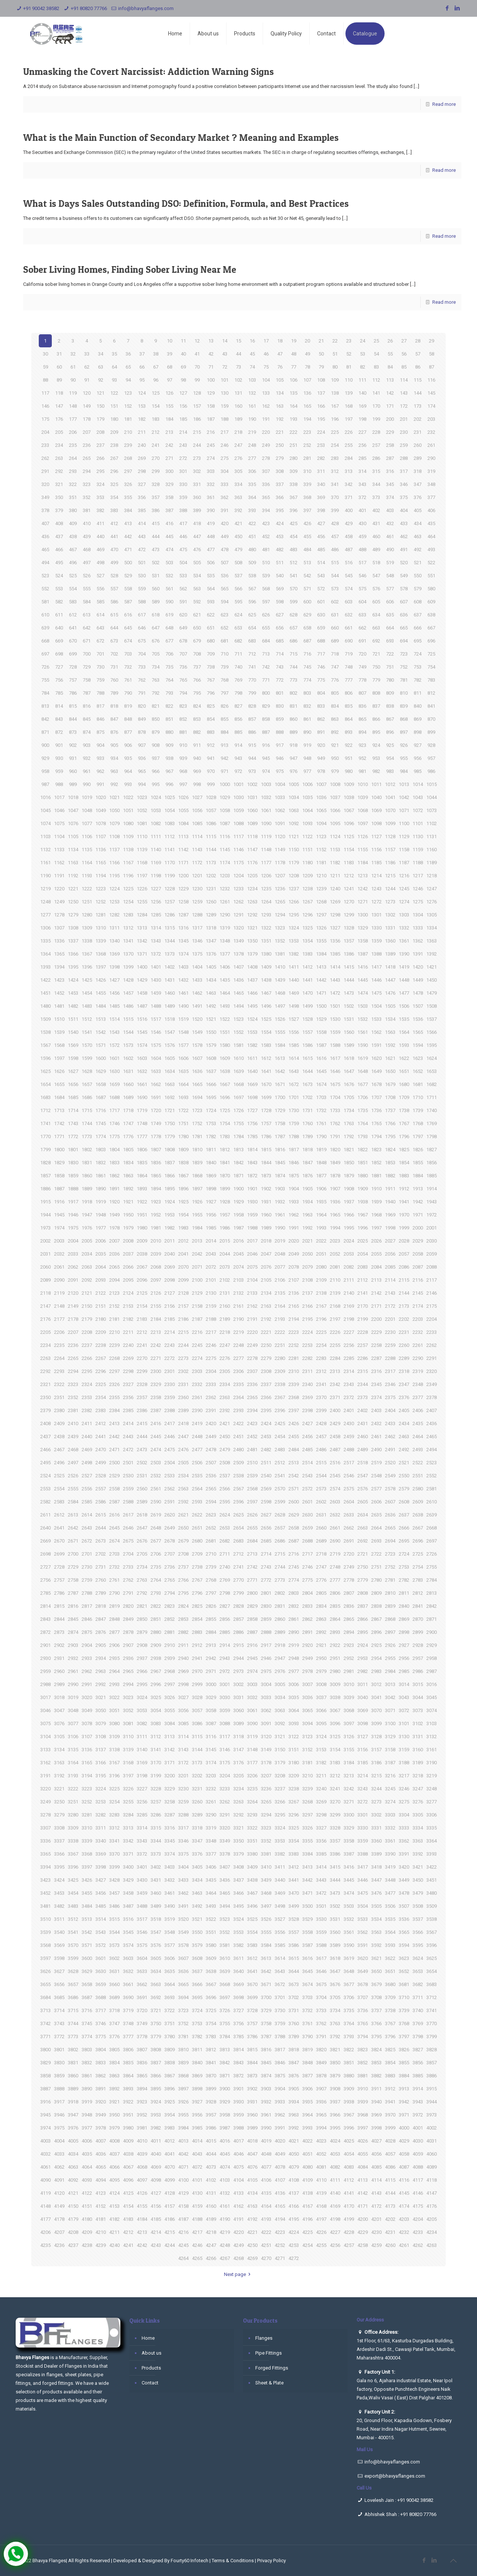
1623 (418, 1058)
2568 (252, 1488)
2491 (390, 1449)
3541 (73, 1932)
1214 (376, 875)
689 (335, 641)
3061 (252, 1710)
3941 (390, 2102)
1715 (87, 1110)
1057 (211, 810)
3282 (100, 1815)
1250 (73, 902)
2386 (142, 1410)
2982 (362, 1671)
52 (348, 354)
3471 (307, 1893)
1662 (156, 1084)
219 (252, 432)
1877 (321, 1175)
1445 (362, 980)
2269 (128, 1358)
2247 (224, 1345)
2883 (197, 1632)
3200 (169, 1775)
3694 (183, 1997)
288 (404, 458)
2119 (59, 1293)
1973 (45, 1228)
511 (280, 562)
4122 (87, 2193)
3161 (431, 1749)
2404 (390, 1410)
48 (293, 354)
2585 (87, 1502)
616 (128, 615)
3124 (321, 1736)
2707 (169, 1554)
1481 (59, 1006)
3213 (349, 1775)
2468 (73, 1449)
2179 (87, 1319)
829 (266, 706)
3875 (280, 2075)
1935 (321, 1202)
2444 (142, 1436)
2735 (156, 1567)
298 (142, 471)
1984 (197, 1228)
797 (224, 693)
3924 (156, 2102)
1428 (128, 980)
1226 (142, 888)
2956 (404, 1658)
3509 (431, 1906)
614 (100, 615)
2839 (390, 1606)
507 (224, 562)
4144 (390, 2193)
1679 (390, 1084)
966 (155, 771)
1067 (349, 810)
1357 (349, 941)
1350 (252, 941)
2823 (169, 1606)
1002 (252, 784)
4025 (349, 2141)
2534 (183, 1475)
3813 (224, 2049)
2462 (390, 1436)
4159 (197, 2206)
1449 (418, 980)
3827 (418, 2049)
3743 (59, 2023)
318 (417, 471)
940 (197, 758)
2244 (183, 1345)
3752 (183, 2023)
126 (169, 393)
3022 (114, 1697)
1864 (142, 1175)
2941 (197, 1658)
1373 (169, 954)
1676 (349, 1084)
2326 (114, 1384)
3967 (349, 2115)
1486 (128, 1006)
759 (100, 680)
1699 (266, 1097)
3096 (335, 1723)
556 (100, 588)
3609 (211, 1958)
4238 (87, 2245)
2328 (142, 1384)
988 (59, 784)
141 (376, 393)
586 (114, 601)
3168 (128, 1762)
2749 (349, 1567)
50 (321, 354)
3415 (335, 1867)
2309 (280, 1371)
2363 (224, 1397)
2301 (169, 1371)
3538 (431, 1919)
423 (266, 523)
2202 (404, 1319)
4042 (183, 2154)
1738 (404, 1110)
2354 (100, 1397)
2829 (252, 1606)
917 (280, 745)
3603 (128, 1958)
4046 (238, 2154)
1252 (100, 902)
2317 (390, 1371)
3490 (169, 1906)
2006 (100, 1241)
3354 (293, 1841)
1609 (224, 1058)
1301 (376, 915)
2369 (307, 1397)
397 (307, 510)
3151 (293, 1749)
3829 (45, 2062)
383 (114, 510)
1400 (142, 967)
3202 (197, 1775)
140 (362, 393)
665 (404, 628)
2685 (266, 1541)
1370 (128, 954)
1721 (169, 1110)
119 (73, 393)
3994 (321, 2128)
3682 (418, 1984)
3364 (431, 1841)
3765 (362, 2023)
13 (211, 341)
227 (362, 432)
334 (238, 484)
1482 (73, 1006)
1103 (45, 836)
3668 (224, 1984)
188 (224, 419)
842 (45, 719)
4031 (431, 2141)
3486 (114, 1906)
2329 (156, 1384)
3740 (418, 2010)
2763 (142, 1580)
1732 (321, 1110)
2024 (349, 1241)
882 (197, 732)
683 (252, 641)
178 (87, 419)
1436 (238, 980)
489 (376, 549)
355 (128, 497)
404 (404, 510)
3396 (73, 1867)
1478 (418, 993)
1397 (100, 967)
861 (307, 719)
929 (45, 758)
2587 (114, 1502)
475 (183, 549)
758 (87, 680)
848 (128, 719)
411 (100, 523)
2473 (142, 1449)
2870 (418, 1619)
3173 (197, 1762)
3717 (100, 2010)
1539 (59, 1032)
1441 (307, 980)
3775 (100, 2036)
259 (404, 445)
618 (155, 615)
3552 (224, 1932)
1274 (404, 902)
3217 (404, 1775)
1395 (73, 967)
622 (211, 615)
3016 (431, 1684)
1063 (293, 810)
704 (142, 654)
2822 (156, 1606)
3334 (418, 1828)
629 (307, 615)
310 (307, 471)
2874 (73, 1632)
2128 (183, 1293)
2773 (280, 1580)
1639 (238, 1071)
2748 (335, 1567)
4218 (211, 2232)
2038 (142, 1254)
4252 (280, 2245)
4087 (404, 2167)
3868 (183, 2075)
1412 (307, 967)
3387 (349, 1854)
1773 (87, 1136)
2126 (156, 1293)
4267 (224, 2258)
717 (321, 654)
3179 (280, 1762)
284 (349, 458)
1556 (293, 1032)
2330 (169, 1384)
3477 (390, 1893)
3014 (404, 1684)
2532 (156, 1475)
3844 (252, 2062)
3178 (266, 1762)
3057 (197, 1710)
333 (224, 484)
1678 (376, 1084)
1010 (362, 784)
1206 (266, 875)
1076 (73, 823)
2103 (238, 1280)
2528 (100, 1475)
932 (87, 758)
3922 (128, 2102)
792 (155, 693)
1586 (307, 1045)
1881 (376, 1175)
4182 (114, 2219)
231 (417, 432)
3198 (142, 1775)
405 (417, 510)
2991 (87, 1684)
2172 (390, 1306)
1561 (362, 1032)
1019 (87, 797)
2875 (87, 1632)
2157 (183, 1306)
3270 (335, 1802)
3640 (238, 1971)
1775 (114, 1136)
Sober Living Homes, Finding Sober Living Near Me (129, 269)
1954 (183, 1215)
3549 (183, 1932)
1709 (404, 1097)
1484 (100, 1006)
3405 (197, 1867)
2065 (114, 1267)
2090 (59, 1280)
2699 (59, 1554)
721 (376, 654)
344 (376, 484)
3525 (252, 1919)
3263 (238, 1802)
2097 (156, 1280)
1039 (362, 797)
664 (390, 628)
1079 (114, 823)
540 (280, 575)
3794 (362, 2036)
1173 (211, 862)
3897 (183, 2089)
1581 (238, 1045)
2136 (293, 1293)
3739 (404, 2010)
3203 (211, 1775)
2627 (266, 1515)
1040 (376, 797)
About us (151, 2353)
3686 (73, 1997)
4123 (100, 2193)
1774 (100, 1136)
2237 (87, 1345)
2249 (252, 1345)
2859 (266, 1619)
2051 (321, 1254)
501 (142, 562)
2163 (266, 1306)
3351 (252, 1841)
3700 (266, 1997)
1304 (418, 915)
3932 (266, 2102)
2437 (45, 1436)
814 (59, 706)
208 (100, 432)
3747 (114, 2023)
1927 (211, 1202)
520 (404, 562)
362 (224, 497)
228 (376, 432)
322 (73, 484)
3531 (335, 1919)
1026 (183, 797)
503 (169, 562)
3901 (238, 2089)
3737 (376, 2010)
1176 (252, 862)
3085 (183, 1723)
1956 (211, 1215)
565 (224, 588)
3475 (362, 1893)
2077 (280, 1267)
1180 (307, 862)
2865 (349, 1619)
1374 (183, 954)
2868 (390, 1619)
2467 (59, 1449)
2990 (73, 1684)
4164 (266, 2206)
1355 (321, 941)
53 (362, 354)
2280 (280, 1358)
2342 (335, 1384)
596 (252, 601)
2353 (87, 1397)
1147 (252, 849)
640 (59, 628)
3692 (156, 1997)
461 (390, 536)
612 (73, 615)
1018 (73, 797)
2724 (404, 1554)
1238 (307, 888)
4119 (45, 2193)
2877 (114, 1632)
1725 (224, 1110)
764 (169, 680)
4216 (183, 2232)
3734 (335, 2010)
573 (335, 588)
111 (362, 380)
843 (59, 719)
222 (293, 432)
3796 (390, 2036)
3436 (224, 1880)
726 (45, 667)
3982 (156, 2128)
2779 (362, 1580)
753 (417, 667)
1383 (307, 954)
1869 (211, 1175)
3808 (156, 2049)
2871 (431, 1619)
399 (335, 510)
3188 (404, 1762)
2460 (362, 1436)
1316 (183, 928)
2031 (45, 1254)
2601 (307, 1502)
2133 (252, 1293)
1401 (156, 967)
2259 (390, 1345)
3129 (390, 1736)
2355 (114, 1397)
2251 (280, 1345)
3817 (280, 2049)
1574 (142, 1045)
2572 (307, 1488)
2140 (349, 1293)
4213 (142, 2232)
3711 (418, 1997)
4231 (390, 2232)
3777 (128, 2036)
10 (169, 341)
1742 (59, 1123)
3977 (87, 2128)
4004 (59, 2141)
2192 (266, 1319)
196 (335, 419)
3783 (211, 2036)
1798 (431, 1136)
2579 (404, 1488)
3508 (418, 1906)
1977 (100, 1228)
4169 (335, 2206)
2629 (293, 1515)
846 (100, 719)
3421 (418, 1867)
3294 (266, 1815)
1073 (431, 810)
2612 (59, 1515)
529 (128, 575)
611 (59, 615)
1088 (238, 823)
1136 (100, 849)
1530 (335, 1019)
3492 (197, 1906)
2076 (266, 1267)
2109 (321, 1280)
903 (87, 745)
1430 (156, 980)
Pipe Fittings (268, 2353)
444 (155, 536)
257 (376, 445)
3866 (156, 2075)
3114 (183, 1736)
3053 (142, 1710)
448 (211, 536)
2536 (211, 1475)
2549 (390, 1475)
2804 (307, 1593)
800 (266, 693)
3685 (59, 1997)
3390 (390, 1854)
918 (293, 745)
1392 (431, 954)
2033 (73, 1254)
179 (100, 419)
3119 (252, 1736)
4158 (183, 2206)
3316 (169, 1828)
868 (404, 719)
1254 (128, 902)
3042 (390, 1697)
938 (169, 758)
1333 (418, 928)
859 (280, 719)
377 (431, 497)
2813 (431, 1593)
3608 (197, 1958)
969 (197, 771)
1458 (142, 993)
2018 (266, 1241)
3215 (376, 1775)
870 (431, 719)
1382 (293, 954)
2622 (197, 1515)
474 (169, 549)
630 (321, 615)
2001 (431, 1228)
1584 (280, 1045)
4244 (169, 2245)
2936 (128, 1658)
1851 (362, 1162)
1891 (114, 1188)
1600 (100, 1058)
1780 (183, 1136)
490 (390, 549)
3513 (87, 1919)
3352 (266, 1841)
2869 (404, 1619)
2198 (349, 1319)
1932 (280, 1202)
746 (321, 667)
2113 (376, 1280)
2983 (376, 1671)
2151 (100, 1306)
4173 (390, 2206)
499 (114, 562)
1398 (114, 967)
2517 (349, 1462)
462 (404, 536)
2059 (431, 1254)
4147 (431, 2193)
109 (335, 380)
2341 (321, 1384)
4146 (418, 2193)
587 (128, 601)
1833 (114, 1162)
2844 (59, 1619)
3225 (114, 1788)
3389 (376, 1854)
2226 (335, 1332)
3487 (128, 1906)
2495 (45, 1462)
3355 (307, 1841)
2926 (390, 1645)
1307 (59, 928)
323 (87, 484)
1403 (183, 967)
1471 (321, 993)
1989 (266, 1228)
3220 (45, 1788)
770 (252, 680)
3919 (87, 2102)
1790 (321, 1136)
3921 (114, 2102)
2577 (376, 1488)
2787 (73, 1593)
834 (335, 706)
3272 (362, 1802)
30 (45, 354)
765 (183, 680)
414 (142, 523)
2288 (390, 1358)
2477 (197, 1449)
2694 (390, 1541)
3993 (307, 2128)
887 (266, 732)
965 (142, 771)
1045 (45, 810)
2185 (169, 1319)
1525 (266, 1019)
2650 (183, 1528)
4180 (87, 2219)
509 (252, 562)
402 (376, 510)
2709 (197, 1554)
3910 (362, 2089)
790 (128, 693)
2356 (128, 1397)
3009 (335, 1684)
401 (362, 510)
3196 (114, 1775)
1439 (280, 980)
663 (376, 628)
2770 (238, 1580)
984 (404, 771)
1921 (128, 1202)
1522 (224, 1019)
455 (307, 536)
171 (390, 406)
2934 (100, 1658)
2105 (266, 1280)
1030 (238, 797)
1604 (156, 1058)
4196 (307, 2219)
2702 (100, 1554)
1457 (128, 993)
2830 (266, 1606)
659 (321, 628)
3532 (349, 1919)
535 (211, 575)
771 (266, 680)
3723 (183, 2010)
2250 (266, 1345)
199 (376, 419)
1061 (266, 810)
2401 (349, 1410)
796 (211, 693)
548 (390, 575)
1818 (307, 1149)
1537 (431, 1019)
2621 (183, 1515)
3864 (128, 2075)
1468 (280, 993)
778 (362, 680)
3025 (156, 1697)
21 (321, 341)
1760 (307, 1123)
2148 (59, 1306)
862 (321, 719)
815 (73, 706)
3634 (156, 1971)
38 (155, 354)
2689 (321, 1541)
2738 (197, 1567)
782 (417, 680)
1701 (293, 1097)
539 (266, 575)
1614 (293, 1058)
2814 (45, 1606)
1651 (404, 1071)
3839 (183, 2062)
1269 (335, 902)
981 (362, 771)
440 (100, 536)
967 (169, 771)
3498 (280, 1906)
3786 (252, 2036)
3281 (87, 1815)
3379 (238, 1854)
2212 (142, 1332)
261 (431, 445)
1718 (128, 1110)
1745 (100, 1123)
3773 (73, 2036)
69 (183, 367)
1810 (197, 1149)
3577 (169, 1945)
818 (114, 706)
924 (376, 745)
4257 (349, 2245)
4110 (321, 2180)
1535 (404, 1019)
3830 (59, 2062)
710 (224, 654)
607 (404, 601)
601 (321, 601)
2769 (224, 1580)
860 (293, 719)
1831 (87, 1162)
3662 (142, 1984)
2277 (238, 1358)
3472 (321, 1893)
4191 (238, 2219)
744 (293, 667)
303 (211, 471)
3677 (349, 1984)
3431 (156, 1880)
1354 (307, 941)
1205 (252, 875)
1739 (418, 1110)
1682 (431, 1084)
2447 (183, 1436)
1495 (252, 1006)
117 (45, 393)
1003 (266, 784)
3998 (376, 2128)
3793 (349, 2036)
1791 (335, 1136)
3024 (142, 1697)
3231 (197, 1788)
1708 (390, 1097)
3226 (128, 1788)
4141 (349, 2193)
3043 (404, 1697)
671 (87, 641)
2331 (183, 1384)
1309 (87, 928)
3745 (87, 2023)
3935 (307, 2102)
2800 (252, 1593)
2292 (45, 1371)
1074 (45, 823)
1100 (404, 823)
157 (197, 406)
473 (155, 549)
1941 (404, 1202)
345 (390, 484)
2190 (238, 1319)
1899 (224, 1188)
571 (307, 588)
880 (169, 732)
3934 (293, 2102)
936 (142, 758)
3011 (362, 1684)
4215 (169, 2232)
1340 (114, 941)
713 (266, 654)
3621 (376, 1958)
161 (252, 406)
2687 (293, 1541)
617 (142, 615)
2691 (349, 1541)
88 (45, 380)
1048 (87, 810)
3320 (224, 1828)
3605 (156, 1958)
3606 (169, 1958)
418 (197, 523)
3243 (362, 1788)
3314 (142, 1828)
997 (183, 784)
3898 (197, 2089)
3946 (59, 2115)
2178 (73, 1319)
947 (293, 758)
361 (211, 497)
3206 (252, 1775)
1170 (169, 862)
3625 (431, 1958)
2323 (73, 1384)
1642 (280, 1071)
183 (155, 419)
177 (73, 419)
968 (183, 771)
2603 (335, 1502)
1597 (59, 1058)
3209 (293, 1775)
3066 (321, 1710)
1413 (321, 967)
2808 (362, 1593)
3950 (114, 2115)
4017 (238, 2141)
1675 (335, 1084)
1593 (404, 1045)
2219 (238, 1332)
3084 (169, 1723)
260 (417, 445)
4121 (73, 2193)
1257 (169, 902)
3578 (183, 1945)
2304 (211, 1371)
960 (73, 771)
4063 (73, 2167)
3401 (142, 1867)
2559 (128, 1488)
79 (321, 367)
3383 (293, 1854)
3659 (100, 1984)
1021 (114, 797)
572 (321, 588)
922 (349, 745)
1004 (280, 784)
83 (376, 367)
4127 (156, 2193)
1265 (280, 902)
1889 (87, 1188)
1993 (321, 1228)
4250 (252, 2245)
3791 (321, 2036)
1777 (142, 1136)
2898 (404, 1632)
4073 (211, 2167)
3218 (418, 1775)
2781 (390, 1580)
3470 (293, 1893)
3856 (418, 2062)
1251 (87, 902)
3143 (183, 1749)
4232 (404, 2232)
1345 (183, 941)
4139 (321, 2193)
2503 (156, 1462)
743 (280, 667)
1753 (211, 1123)
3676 (335, 1984)
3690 (128, 1997)
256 (362, 445)
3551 (211, 1932)
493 (431, 549)
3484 (87, 1906)
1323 (280, 928)
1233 (238, 888)
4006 (87, 2141)
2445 (156, 1436)
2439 (73, 1436)
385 (142, 510)
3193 (73, 1775)
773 (293, 680)
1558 (321, 1032)
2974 (252, 1671)
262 (45, 458)
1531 (349, 1019)
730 (100, 667)
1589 (349, 1045)
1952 (156, 1215)
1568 (59, 1045)
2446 (169, 1436)
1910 (376, 1188)
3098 (362, 1723)
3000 (211, 1684)
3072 (404, 1710)
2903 (73, 1645)
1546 (156, 1032)
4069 (156, 2167)
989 (73, 784)
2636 (390, 1515)
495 (59, 562)
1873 (266, 1175)
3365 (45, 1854)
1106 (87, 836)
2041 (183, 1254)
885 (238, 732)
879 (155, 732)
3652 (404, 1971)
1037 (335, 797)
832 (307, 706)
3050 (100, 1710)
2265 (73, 1358)
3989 (252, 2128)
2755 (431, 1567)
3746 (100, 2023)
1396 (87, 967)
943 (238, 758)
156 (183, 406)
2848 (114, 1619)
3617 (321, 1958)
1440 (293, 980)
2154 (142, 1306)
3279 (59, 1815)
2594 (211, 1502)
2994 (128, 1684)
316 (390, 471)
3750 (156, 2023)
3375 (183, 1854)
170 (376, 406)
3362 (404, 1841)
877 (128, 732)
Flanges (263, 2338)
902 (73, 745)
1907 (335, 1188)
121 (100, 393)
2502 (142, 1462)
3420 (404, 1867)
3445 (349, 1880)
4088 (418, 2167)
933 (100, 758)
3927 (197, 2102)
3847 (293, 2062)
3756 (238, 2023)
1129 (404, 836)
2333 (211, 1384)
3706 (349, 1997)
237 (100, 445)
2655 (252, 1528)
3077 (73, 1723)
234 (59, 445)
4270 (266, 2258)
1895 (169, 1188)
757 (73, 680)
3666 (197, 1984)
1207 (280, 875)
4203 (404, 2219)
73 (238, 367)
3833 (100, 2062)
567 (252, 588)
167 (335, 406)
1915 (45, 1202)
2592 (183, 1502)
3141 (156, 1749)
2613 (73, 1515)
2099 (183, 1280)
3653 (418, 1971)
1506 (404, 1006)
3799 (431, 2036)
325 (114, 484)
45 (252, 354)
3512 (73, 1919)
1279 (73, 915)
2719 (335, 1554)
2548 (376, 1475)
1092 (293, 823)
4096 (128, 2180)
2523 (431, 1462)
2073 (224, 1267)
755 (45, 680)
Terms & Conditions (233, 2560)
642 (87, 628)
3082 (142, 1723)
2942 (211, 1658)
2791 (128, 1593)
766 (197, 680)
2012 (183, 1241)
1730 (293, 1110)
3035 (293, 1697)
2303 (197, 1371)
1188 (418, 862)
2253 (307, 1345)
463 (417, 536)
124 (142, 393)
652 (224, 628)
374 (390, 497)
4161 (224, 2206)
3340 (100, 1841)
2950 (321, 1658)
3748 (128, 2023)
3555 (266, 1932)
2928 (418, 1645)
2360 (183, 1397)
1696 (224, 1097)
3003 (252, 1684)
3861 (87, 2075)
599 (293, 601)
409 (73, 523)
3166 (100, 1762)
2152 (114, 1306)
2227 (349, 1332)
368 (307, 497)
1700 (280, 1097)
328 (155, 484)
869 (417, 719)
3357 (335, 1841)
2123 (114, 1293)
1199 (169, 875)
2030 (431, 1241)
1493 (224, 1006)
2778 (349, 1580)
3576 (156, 1945)
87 (431, 367)
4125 (128, 2193)
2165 (293, 1306)
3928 (211, 2102)
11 (183, 341)
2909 (156, 1645)
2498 (87, 1462)
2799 (238, 1593)
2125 (142, 1293)
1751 (183, 1123)
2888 (266, 1632)
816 (87, 706)
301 (183, 471)
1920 (114, 1202)
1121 (293, 836)
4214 (156, 2232)
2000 (418, 1228)
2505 (183, 1462)
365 (266, 497)
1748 (142, 1123)
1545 (142, 1032)
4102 (211, 2180)
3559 (321, 1932)
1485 (114, 1006)
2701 (87, 1554)
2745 (293, 1567)
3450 (418, 1880)
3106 (73, 1736)
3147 (238, 1749)
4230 (376, 2232)
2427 (307, 1423)
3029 (211, 1697)
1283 (128, 915)
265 (87, 458)
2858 (252, 1619)
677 (169, 641)
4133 (238, 2193)
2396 (280, 1410)
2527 (87, 1475)
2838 (376, 1606)
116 (431, 380)
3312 (114, 1828)
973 (252, 771)
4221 (252, 2232)
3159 (404, 1749)
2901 (45, 1645)
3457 (114, 1893)
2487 (335, 1449)
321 (59, 484)
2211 (128, 1332)
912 (211, 745)
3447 (376, 1880)
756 (59, 680)
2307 (252, 1371)
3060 (238, 1710)
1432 (183, 980)
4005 (73, 2141)
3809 (169, 2049)
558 (128, 588)
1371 (142, 954)
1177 (266, 862)
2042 (197, 1254)
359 (183, 497)
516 (349, 562)
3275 (404, 1802)
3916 (45, 2102)
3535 (390, 1919)
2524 (45, 1475)
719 (349, 654)
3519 (169, 1919)
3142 (169, 1749)
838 (390, 706)
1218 (431, 875)
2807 (349, 1593)
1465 (238, 993)
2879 (142, 1632)
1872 (252, 1175)
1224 (114, 888)
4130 (197, 2193)
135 (293, 393)
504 (183, 562)
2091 (73, 1280)
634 (376, 615)
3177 (252, 1762)
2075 (252, 1267)
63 (100, 367)
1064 (307, 810)
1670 (266, 1084)
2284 (335, 1358)
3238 (293, 1788)
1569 (73, 1045)
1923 (156, 1202)
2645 (114, 1528)
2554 (59, 1488)
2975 (266, 1671)
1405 (211, 967)
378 (45, 510)
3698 (238, 1997)
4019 (266, 2141)
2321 (45, 1384)
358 (169, 497)
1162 (59, 862)
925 (390, 745)
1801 (73, 1149)
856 (238, 719)
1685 (73, 1097)
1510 (59, 1019)
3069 (362, 1710)
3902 (252, 2089)
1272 (376, 902)
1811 (211, 1149)
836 (362, 706)
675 (142, 641)
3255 (128, 1802)
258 (390, 445)
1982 (169, 1228)
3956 (197, 2115)
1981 (156, 1228)
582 (59, 601)
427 (321, 523)
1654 (45, 1084)
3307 (45, 1828)
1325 (307, 928)
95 (142, 380)
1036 (321, 797)
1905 (307, 1188)
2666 (404, 1528)
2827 (224, 1606)
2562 (169, 1488)
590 (169, 601)
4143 (376, 2193)
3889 (73, 2089)
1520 (197, 1019)
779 (376, 680)
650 (197, 628)
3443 (321, 1880)
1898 (211, 1188)
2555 (73, 1488)
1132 (45, 849)
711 (238, 654)
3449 (404, 1880)
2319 (418, 1371)
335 (252, 484)
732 (128, 667)
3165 (87, 1762)
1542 (100, 1032)
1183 (349, 862)
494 (45, 562)
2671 (73, 1541)
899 (431, 732)
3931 (252, 2102)
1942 (418, 1202)
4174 (404, 2206)
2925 (376, 1645)
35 (114, 354)
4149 (59, 2206)
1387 (362, 954)
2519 (376, 1462)
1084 (183, 823)
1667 (224, 1084)
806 (349, 693)
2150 (87, 1306)
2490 (376, 1449)
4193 (266, 2219)
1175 (238, 862)
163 (280, 406)
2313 (335, 1371)
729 (87, 667)
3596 (431, 1945)
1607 (197, 1058)
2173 (404, 1306)
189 (238, 419)
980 (349, 771)
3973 (431, 2115)
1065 (321, 810)
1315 (169, 928)
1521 (211, 1019)
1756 (252, 1123)
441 (114, 536)
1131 (431, 836)
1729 (280, 1110)
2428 (321, 1423)
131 (238, 393)
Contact (150, 2383)
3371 (128, 1854)
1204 (238, 875)
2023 (335, 1241)
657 (293, 628)
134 (280, 393)
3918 (73, 2102)
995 (155, 784)
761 (128, 680)
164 (293, 406)
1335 (45, 941)
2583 (59, 1502)
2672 (87, 1541)
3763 (335, 2023)
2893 (335, 1632)
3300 (349, 1815)
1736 (376, 1110)
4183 (128, 2219)
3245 (390, 1788)
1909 (362, 1188)
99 (197, 380)
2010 (156, 1241)
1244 (390, 888)
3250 (59, 1802)
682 (238, 641)
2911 (183, 1645)
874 (87, 732)
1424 (73, 980)
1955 (197, 1215)
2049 (293, 1254)
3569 (59, 1945)
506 (211, 562)
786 (73, 693)
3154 (335, 1749)
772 (280, 680)
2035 (100, 1254)
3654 (431, 1971)
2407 (431, 1410)
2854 (197, 1619)
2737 (183, 1567)
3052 (128, 1710)
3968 (362, 2115)
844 (73, 719)
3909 (349, 2089)
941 (211, 758)
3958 (224, 2115)
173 (417, 406)
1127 (376, 836)
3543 (100, 1932)
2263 (45, 1358)
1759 (293, 1123)
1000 (224, 784)
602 (335, 601)
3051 (114, 1710)
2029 (418, 1241)
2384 (114, 1410)
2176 (45, 1319)
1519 (183, 1019)
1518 (169, 1019)
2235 (59, 1345)
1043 (418, 797)
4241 (128, 2245)
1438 (266, 980)
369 (321, 497)
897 (404, 732)
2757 (59, 1580)
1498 (293, 1006)
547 (376, 575)
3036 (307, 1697)
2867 (376, 1619)
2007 (114, 1241)
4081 (321, 2167)
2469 (87, 1449)
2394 (252, 1410)
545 (349, 575)
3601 (100, 1958)
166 (321, 406)
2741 (238, 1567)
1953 (169, 1215)
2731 (100, 1567)
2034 (87, 1254)
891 (321, 732)
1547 (169, 1032)
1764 (362, 1123)
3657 (73, 1984)
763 (155, 680)
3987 (224, 2128)
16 (252, 341)
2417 (169, 1423)
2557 (100, 1488)
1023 (142, 797)
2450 (224, 1436)
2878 (128, 1632)
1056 (197, 810)
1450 (431, 980)
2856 (224, 1619)
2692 (362, 1541)
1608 (211, 1058)
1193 (87, 875)
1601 (114, 1058)
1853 (390, 1162)
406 (431, 510)
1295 (293, 915)
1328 (349, 928)
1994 (335, 1228)
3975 (59, 2128)
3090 (252, 1723)
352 (87, 497)
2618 (142, 1515)
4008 (114, 2141)
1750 (169, 1123)
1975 (73, 1228)
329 (169, 484)
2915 (238, 1645)
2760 (100, 1580)
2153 (128, 1306)
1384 (321, 954)
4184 (142, 2219)
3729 (266, 2010)
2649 (169, 1528)
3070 (376, 1710)
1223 (100, 888)
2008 (128, 1241)
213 (169, 432)
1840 (211, 1162)
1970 (404, 1215)
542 (307, 575)
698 (59, 654)
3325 (293, 1828)
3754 (211, 2023)
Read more (444, 104)
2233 (431, 1332)
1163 (73, 862)
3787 (266, 2036)
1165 (100, 862)
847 (114, 719)
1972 (431, 1215)
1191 (59, 875)
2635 (376, 1515)
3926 (183, 2102)
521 (417, 562)
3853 (376, 2062)
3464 (211, 1893)
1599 (87, 1058)
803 (307, 693)
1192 (73, 875)
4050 (293, 2154)
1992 (307, 1228)
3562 (362, 1932)
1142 (183, 849)
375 (404, 497)
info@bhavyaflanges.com (146, 8)
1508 (431, 1006)
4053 (335, 2154)
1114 (197, 836)
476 (197, 549)
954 (390, 758)
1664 (183, 1084)
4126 (142, 2193)
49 (307, 354)
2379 (45, 1410)
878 (142, 732)
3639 (224, 1971)
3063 (280, 1710)
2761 (114, 1580)
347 (417, 484)
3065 (307, 1710)
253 (321, 445)
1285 (156, 915)
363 (238, 497)
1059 (238, 810)
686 (293, 641)
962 (100, 771)
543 (321, 575)
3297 (307, 1815)
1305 (431, 915)
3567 (431, 1932)
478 (224, 549)
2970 (197, 1671)
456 (321, 536)
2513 (293, 1462)
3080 (114, 1723)
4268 (238, 2258)
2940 (183, 1658)
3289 (197, 1815)
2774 (293, 1580)
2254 (321, 1345)
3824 (376, 2049)
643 (100, 628)
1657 (87, 1084)
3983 (169, 2128)
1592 (390, 1045)
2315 (362, 1371)
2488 (349, 1449)
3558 (307, 1932)
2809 (376, 1593)
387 (169, 510)
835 (349, 706)
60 (59, 367)
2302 (183, 1371)
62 (86, 367)
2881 (169, 1632)
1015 (431, 784)
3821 (335, 2049)
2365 (252, 1397)
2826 (211, 1606)
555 (87, 588)
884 (224, 732)
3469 (280, 1893)
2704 (128, 1554)
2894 (349, 1632)
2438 (59, 1436)
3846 (280, 2062)
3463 (197, 1893)
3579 (197, 1945)
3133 (45, 1749)
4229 (362, 2232)
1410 (280, 967)
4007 (100, 2141)
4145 (404, 2193)
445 (169, 536)
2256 (349, 1345)
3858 (45, 2075)
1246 (418, 888)
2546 (349, 1475)
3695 (197, 1997)
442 (128, 536)
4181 (100, 2219)
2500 (114, 1462)
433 (404, 523)
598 (280, 601)
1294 (280, 915)
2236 (73, 1345)
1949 (114, 1215)
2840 (404, 1606)
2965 (128, 1671)
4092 (73, 2180)
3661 (128, 1984)
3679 (376, 1984)
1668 (238, 1084)
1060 (252, 810)
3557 (293, 1932)
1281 (100, 915)
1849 (335, 1162)
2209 (100, 1332)
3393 (431, 1854)
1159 (418, 849)
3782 (197, 2036)
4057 (390, 2154)
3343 (142, 1841)
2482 (266, 1449)
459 (362, 536)
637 (417, 615)
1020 (100, 797)
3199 (156, 1775)
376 (417, 497)
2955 (390, 1658)
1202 (211, 875)
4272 (293, 2258)
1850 (349, 1162)
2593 (197, 1502)
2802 (280, 1593)
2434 (404, 1423)
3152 (307, 1749)
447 (197, 536)
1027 (197, 797)
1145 (224, 849)
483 (293, 549)
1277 (45, 915)
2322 (59, 1384)
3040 (362, 1697)
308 (280, 471)
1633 (156, 1071)
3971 (404, 2115)
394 (266, 510)
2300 (156, 1371)
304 (224, 471)
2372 (349, 1397)
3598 (59, 1958)
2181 (114, 1319)
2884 (211, 1632)
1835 (142, 1162)
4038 (128, 2154)
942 (224, 758)
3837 (156, 2062)
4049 (280, 2154)
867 (390, 719)
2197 (335, 1319)
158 (211, 406)
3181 (307, 1762)
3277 (431, 1802)
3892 (114, 2089)
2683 (238, 1541)
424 (280, 523)
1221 (73, 888)
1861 (100, 1175)
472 (142, 549)
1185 (376, 862)
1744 (87, 1123)
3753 (197, 2023)
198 (362, 419)
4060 (431, 2154)
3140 (142, 1749)
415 (155, 523)
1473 (349, 993)
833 (321, 706)
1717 (114, 1110)
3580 (211, 1945)
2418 (183, 1423)
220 (266, 432)
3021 (100, 1697)
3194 (87, 1775)
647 (155, 628)
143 (404, 393)
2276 (224, 1358)
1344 (169, 941)
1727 (252, 1110)
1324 (293, 928)
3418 (376, 1867)
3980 (128, 2128)
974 (266, 771)
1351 (266, 941)
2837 (362, 1606)
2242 (156, 1345)
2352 (73, 1397)
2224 (307, 1332)
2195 (307, 1319)
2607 (390, 1502)
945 (266, 758)
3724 (197, 2010)
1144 (211, 849)
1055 (183, 810)
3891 (100, 2089)
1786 (266, 1136)
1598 (73, 1058)
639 (45, 628)
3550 (197, 1932)
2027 (390, 1241)
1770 (45, 1136)
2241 (142, 1345)
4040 (156, 2154)
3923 (142, 2102)
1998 (390, 1228)
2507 (211, 1462)
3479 (418, 1893)
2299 (142, 1371)
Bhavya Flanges (49, 2560)
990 (87, 784)
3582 (238, 1945)
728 (73, 667)
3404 (183, 1867)
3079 (100, 1723)
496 (73, 562)
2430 (349, 1423)
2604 (349, 1502)
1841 (224, 1162)
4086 (390, 2167)
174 (431, 406)
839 (404, 706)
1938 (362, 1202)
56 (404, 354)
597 (266, 601)
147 (59, 406)
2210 (114, 1332)
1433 (197, 980)
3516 (128, 1919)
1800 (59, 1149)
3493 (211, 1906)
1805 (128, 1149)
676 (155, 641)
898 (417, 732)
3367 (73, 1854)
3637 (197, 1971)
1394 (59, 967)
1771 (59, 1136)
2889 (280, 1632)
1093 (307, 823)
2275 (211, 1358)
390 (211, 510)
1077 (87, 823)
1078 (100, 823)
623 (224, 615)
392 (238, 510)
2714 (266, 1554)
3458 (128, 1893)
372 (362, 497)
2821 (142, 1606)
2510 (252, 1462)
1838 (183, 1162)
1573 (128, 1045)
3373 (156, 1854)
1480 (45, 1006)
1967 (362, 1215)
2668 (431, 1528)
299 (155, 471)
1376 (211, 954)
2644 (100, 1528)
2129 (197, 1293)
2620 (169, 1515)
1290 (224, 915)
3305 (418, 1815)
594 (224, 601)
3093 (293, 1723)
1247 (431, 888)
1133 (59, 849)
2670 (59, 1541)
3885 (418, 2075)
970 (211, 771)
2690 (335, 1541)
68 (169, 367)
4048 (266, 2154)
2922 (335, 1645)
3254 (114, 1802)
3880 (349, 2075)
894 (362, 732)
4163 (252, 2206)
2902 (59, 1645)
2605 (362, 1502)
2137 (307, 1293)
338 (293, 484)
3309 (73, 1828)
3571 (87, 1945)
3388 (362, 1854)
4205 (431, 2219)
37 (142, 354)
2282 (307, 1358)
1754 (224, 1123)
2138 (321, 1293)
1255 (142, 902)
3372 (142, 1854)
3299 (335, 1815)
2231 (404, 1332)
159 (224, 406)
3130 (404, 1736)
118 (59, 393)
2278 (252, 1358)
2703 (114, 1554)
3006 (293, 1684)
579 (417, 588)
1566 (431, 1032)
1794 (376, 1136)
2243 (169, 1345)
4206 (45, 2232)
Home (148, 2338)
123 (128, 393)
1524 (252, 1019)
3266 (280, 1802)
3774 (87, 2036)
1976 (87, 1228)
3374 (169, 1854)
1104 (59, 836)
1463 (211, 993)
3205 (238, 1775)
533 (183, 575)
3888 (59, 2089)
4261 (404, 2245)
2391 (211, 1410)
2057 (404, 1254)
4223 (280, 2232)
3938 (349, 2102)
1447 (390, 980)
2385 (128, 1410)
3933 (280, 2102)
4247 (211, 2245)
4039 (142, 2154)
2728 (59, 1567)
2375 (390, 1397)
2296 (100, 1371)
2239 (114, 1345)
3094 (307, 1723)
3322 (252, 1828)
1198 (156, 875)
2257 (362, 1345)
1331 (390, 928)
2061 (59, 1267)
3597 (45, 1958)
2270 (142, 1358)
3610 (224, 1958)
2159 (211, 1306)
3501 (321, 1906)
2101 (211, 1280)
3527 (280, 1919)
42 (211, 354)
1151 (307, 849)
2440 (87, 1436)
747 (335, 667)
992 (114, 784)
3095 (321, 1723)
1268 (321, 902)
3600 (87, 1958)
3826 (404, 2049)
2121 (87, 1293)
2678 (169, 1541)
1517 (156, 1019)
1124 (335, 836)
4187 (183, 2219)
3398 (100, 1867)
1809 (183, 1149)
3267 (293, 1802)
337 (280, 484)
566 (238, 588)
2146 (431, 1293)
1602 (128, 1058)
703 (128, 654)
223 (307, 432)
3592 (376, 1945)
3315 (156, 1828)
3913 (404, 2089)
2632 (335, 1515)
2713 (252, 1554)
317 (404, 471)
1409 (266, 967)
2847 (100, 1619)
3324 (280, 1828)
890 (307, 732)
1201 (197, 875)
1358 (362, 941)
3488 (142, 1906)
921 (335, 745)
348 (431, 484)
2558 (114, 1488)
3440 (280, 1880)
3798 (418, 2036)
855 (224, 719)
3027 (183, 1697)
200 (390, 419)
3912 (390, 2089)
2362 (211, 1397)
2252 (293, 1345)
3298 (321, 1815)
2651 (197, 1528)
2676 (142, 1541)
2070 (183, 1267)
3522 (211, 1919)
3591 (362, 1945)
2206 (59, 1332)
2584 (73, 1502)
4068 (142, 2167)
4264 (183, 2258)
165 (307, 406)
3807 (142, 2049)
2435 (418, 1423)
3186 (376, 1762)
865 (362, 719)
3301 (362, 1815)
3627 (59, 1971)
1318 (211, 928)
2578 (390, 1488)
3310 (87, 1828)
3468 (266, 1893)
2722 (376, 1554)
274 (211, 458)
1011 (376, 784)
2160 (224, 1306)
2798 (224, 1593)
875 (100, 732)
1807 (156, 1149)
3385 (321, 1854)
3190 (431, 1762)
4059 (418, 2154)
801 (280, 693)
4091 (59, 2180)
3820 (321, 2049)
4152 (100, 2206)
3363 (418, 1841)
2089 (45, 1280)
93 (114, 380)
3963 (293, 2115)
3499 (293, 1906)
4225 (307, 2232)
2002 (45, 1241)
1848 (321, 1162)
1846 (293, 1162)
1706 (362, 1097)
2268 (114, 1358)
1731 (307, 1110)
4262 (418, 2245)
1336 (59, 941)
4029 (404, 2141)
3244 (376, 1788)
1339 (100, 941)
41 (197, 354)
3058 (211, 1710)
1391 (418, 954)
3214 (362, 1775)
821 (155, 706)
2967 (156, 1671)
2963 (100, 1671)
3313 (128, 1828)
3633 (142, 1971)
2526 (73, 1475)
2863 (321, 1619)
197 (349, 419)
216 (211, 432)
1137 (114, 849)
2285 (349, 1358)
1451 (45, 993)
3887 (45, 2089)
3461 (169, 1893)
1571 (100, 1045)
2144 (404, 1293)
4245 (183, 2245)
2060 (45, 1267)
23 (348, 341)
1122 (307, 836)
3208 (280, 1775)
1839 (197, 1162)
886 (252, 732)
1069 (376, 810)
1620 (376, 1058)
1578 (197, 1045)
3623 (404, 1958)
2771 (252, 1580)
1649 (376, 1071)
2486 (321, 1449)
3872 (238, 2075)
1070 (390, 810)
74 (252, 367)
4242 (142, 2245)
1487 (142, 1006)
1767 (404, 1123)
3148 (252, 1749)
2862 (307, 1619)
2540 (266, 1475)
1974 (59, 1228)
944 (252, 758)
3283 (114, 1815)
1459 (156, 993)
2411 (87, 1423)
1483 (87, 1006)
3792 (335, 2036)
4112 (349, 2180)
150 (100, 406)
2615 (100, 1515)
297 (128, 471)
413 (128, 523)
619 (169, 615)
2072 (211, 1267)
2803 (293, 1593)
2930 (45, 1658)
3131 (418, 1736)
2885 (224, 1632)
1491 (197, 1006)
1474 (362, 993)
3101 (404, 1723)
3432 (169, 1880)
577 (390, 588)
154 (155, 406)
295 (100, 471)
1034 (293, 797)
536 (224, 575)
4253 (293, 2245)
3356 (321, 1841)
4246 (197, 2245)
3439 (266, 1880)
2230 (390, 1332)
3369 (100, 1854)
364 (252, 497)
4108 (293, 2180)
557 (114, 588)
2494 (431, 1449)
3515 (114, 1919)
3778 (142, 2036)
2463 (404, 1436)
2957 (418, 1658)
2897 (390, 1632)
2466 (45, 1449)
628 (293, 615)
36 (128, 354)
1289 (211, 915)
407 (45, 523)
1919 (100, 1202)
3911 (376, 2089)
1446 (376, 980)
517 (362, 562)
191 (266, 419)
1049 (100, 810)
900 (45, 745)
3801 (59, 2049)
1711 (431, 1097)
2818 (100, 1606)
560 (155, 588)
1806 (142, 1149)
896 (390, 732)
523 (45, 575)
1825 (404, 1149)
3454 (73, 1893)
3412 (293, 1867)
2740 (224, 1567)
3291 (224, 1815)
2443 (128, 1436)
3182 (321, 1762)
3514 (100, 1919)
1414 (335, 967)
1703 (321, 1097)
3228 (156, 1788)
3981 (142, 2128)
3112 (156, 1736)
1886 (45, 1188)
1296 (307, 915)
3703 (307, 1997)
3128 (376, 1736)
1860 (87, 1175)
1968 (376, 1215)
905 (114, 745)
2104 (252, 1280)
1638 (224, 1071)
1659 (114, 1084)
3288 (183, 1815)
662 (362, 628)
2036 (114, 1254)
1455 (100, 993)
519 (390, 562)
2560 (142, 1488)
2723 (390, 1554)
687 (307, 641)
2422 (238, 1423)
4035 (87, 2154)
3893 (128, 2089)
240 (142, 445)
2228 (362, 1332)
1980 (142, 1228)
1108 (114, 836)
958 (45, 771)
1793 (362, 1136)
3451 (431, 1880)
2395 (266, 1410)
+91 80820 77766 (89, 8)
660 (335, 628)
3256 (142, 1802)
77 (293, 367)
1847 (307, 1162)
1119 (266, 836)
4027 (376, 2141)
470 (114, 549)
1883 (404, 1175)
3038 (335, 1697)
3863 (114, 2075)
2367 (280, 1397)
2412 (100, 1423)
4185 (156, 2219)
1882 (390, 1175)
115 (417, 380)
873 (73, 732)
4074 (224, 2167)
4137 (293, 2193)
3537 (418, 1919)
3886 (431, 2075)
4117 (418, 2180)
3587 (307, 1945)
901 (59, 745)
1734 (349, 1110)
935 (128, 758)
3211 (321, 1775)
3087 (211, 1723)
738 (211, 667)
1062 (280, 810)
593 (211, 601)
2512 (280, 1462)
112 (376, 380)
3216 (390, 1775)
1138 (128, 849)
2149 (73, 1306)
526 (87, 575)
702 (114, 654)
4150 (73, 2206)
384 (128, 510)
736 (183, 667)
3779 (156, 2036)
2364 (238, 1397)
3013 (390, 1684)
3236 (266, 1788)
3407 (224, 1867)
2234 (45, 1345)
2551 (418, 1475)
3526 (266, 1919)
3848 (307, 2062)
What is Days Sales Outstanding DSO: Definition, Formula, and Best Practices (186, 203)
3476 (376, 1893)
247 (238, 445)
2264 (59, 1358)
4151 (87, 2206)
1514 (114, 1019)
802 (293, 693)
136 (307, 393)
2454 (280, 1436)
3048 (73, 1710)
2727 (45, 1567)
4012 (169, 2141)
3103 (431, 1723)
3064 (293, 1710)
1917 (73, 1202)
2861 (293, 1619)
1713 (59, 1110)
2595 (224, 1502)
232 (431, 432)
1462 (197, 993)
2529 (114, 1475)
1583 (266, 1045)
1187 (404, 862)
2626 (252, 1515)
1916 (59, 1202)
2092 (87, 1280)
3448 (390, 1880)
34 (100, 354)
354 (114, 497)
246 (224, 445)
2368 (293, 1397)
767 (211, 680)
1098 (376, 823)
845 (87, 719)
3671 (266, 1984)
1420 (418, 967)
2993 (114, 1684)
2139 (335, 1293)
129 (211, 393)
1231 (211, 888)
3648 (349, 1971)
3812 (211, 2049)
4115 (390, 2180)
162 (266, 406)
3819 (307, 2049)
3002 (238, 1684)
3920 (100, 2102)
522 (431, 562)
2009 (142, 1241)
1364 (45, 954)
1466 (252, 993)
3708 (376, 1997)
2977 (293, 1671)
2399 (321, 1410)
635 (390, 615)
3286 (156, 1815)
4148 (45, 2206)
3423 (45, 1880)
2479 (224, 1449)
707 (183, 654)
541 (293, 575)
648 (169, 628)
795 (197, 693)
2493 (418, 1449)
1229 (183, 888)
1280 (87, 915)
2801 (266, 1593)
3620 (362, 1958)
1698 (252, 1097)
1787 (280, 1136)
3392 (418, 1854)
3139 (128, 1749)
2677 (156, 1541)
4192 (252, 2219)
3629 (87, 1971)
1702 (307, 1097)
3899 (211, 2089)
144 (417, 393)
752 (404, 667)
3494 (224, 1906)
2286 (362, 1358)
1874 (280, 1175)
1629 (100, 1071)
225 (335, 432)
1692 (169, 1097)
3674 (307, 1984)
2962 (87, 1671)
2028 (404, 1241)
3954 (169, 2115)
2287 (376, 1358)
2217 (211, 1332)
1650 (390, 1071)
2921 (321, 1645)
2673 (100, 1541)
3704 (321, 1997)
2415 (142, 1423)
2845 (73, 1619)
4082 (335, 2167)
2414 (128, 1423)
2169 (349, 1306)
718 (335, 654)
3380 (252, 1854)
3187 (390, 1762)
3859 (59, 2075)
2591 (169, 1502)
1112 (169, 836)
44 (238, 354)
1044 (431, 797)
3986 (211, 2128)
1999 (404, 1228)
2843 (45, 1619)
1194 (100, 875)
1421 (431, 967)
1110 (142, 836)
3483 (73, 1906)
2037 (128, 1254)
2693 (376, 1541)
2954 (376, 1658)
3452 (45, 1893)
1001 (238, 784)
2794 (169, 1593)
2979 (321, 1671)
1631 (128, 1071)
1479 (431, 993)
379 (59, 510)
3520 (183, 1919)
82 (362, 367)
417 (183, 523)
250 (280, 445)
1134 (73, 849)
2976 (280, 1671)
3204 (224, 1775)
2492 (404, 1449)
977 (307, 771)
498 (100, 562)
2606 (376, 1502)
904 (100, 745)
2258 (376, 1345)
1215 (390, 875)
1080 (128, 823)
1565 (418, 1032)
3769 (418, 2023)
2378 (431, 1397)
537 (238, 575)
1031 (252, 797)
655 (266, 628)
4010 (142, 2141)
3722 (169, 2010)
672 (100, 641)
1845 (280, 1162)
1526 (280, 1019)
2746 (307, 1567)
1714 (73, 1110)
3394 (45, 1867)
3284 (128, 1815)
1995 (349, 1228)
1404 (197, 967)
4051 (307, 2154)
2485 (307, 1449)
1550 (211, 1032)
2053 (349, 1254)
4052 (321, 2154)
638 (431, 615)
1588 (335, 1045)
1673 (307, 1084)
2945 (252, 1658)
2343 (349, 1384)
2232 (418, 1332)
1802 (87, 1149)
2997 (169, 1684)
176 (59, 419)
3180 (293, 1762)
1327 (335, 928)
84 (390, 367)
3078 (87, 1723)
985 (417, 771)
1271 (362, 902)
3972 (418, 2115)
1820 (335, 1149)
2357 (142, 1397)
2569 (266, 1488)
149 (87, 406)
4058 (404, 2154)
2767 (197, 1580)
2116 (418, 1280)
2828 (238, 1606)
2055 (376, 1254)
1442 (321, 980)
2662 (349, 1528)
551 (431, 575)
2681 (211, 1541)
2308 (266, 1371)
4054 (349, 2154)
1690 (142, 1097)
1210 (321, 875)
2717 (307, 1554)
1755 (238, 1123)
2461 (376, 1436)
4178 (59, 2219)
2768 (211, 1580)
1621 (390, 1058)
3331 (376, 1828)
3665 (183, 1984)
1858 (59, 1175)
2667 (418, 1528)
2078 (293, 1267)
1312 (128, 928)
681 (224, 641)
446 (183, 536)
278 (266, 458)
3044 (418, 1697)
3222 (73, 1788)
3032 (252, 1697)
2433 (390, 1423)
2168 (335, 1306)
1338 (87, 941)
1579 (211, 1045)
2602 (321, 1502)
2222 (280, 1332)
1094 (321, 823)
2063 (87, 1267)
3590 (349, 1945)
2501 (128, 1462)
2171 (376, 1306)
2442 (114, 1436)
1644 (307, 1071)
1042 (404, 797)
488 (362, 549)
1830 (73, 1162)
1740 (431, 1110)
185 (183, 419)
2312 (321, 1371)
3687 (87, 1997)
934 (114, 758)
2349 (431, 1384)
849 (142, 719)
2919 (293, 1645)
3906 (307, 2089)
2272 (169, 1358)
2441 (100, 1436)
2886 (238, 1632)
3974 (45, 2128)
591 (183, 601)
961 (87, 771)
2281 (293, 1358)
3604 (142, 1958)
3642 (266, 1971)
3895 (156, 2089)
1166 (114, 862)
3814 (238, 2049)
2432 (376, 1423)
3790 (307, 2036)
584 (87, 601)
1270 (349, 902)
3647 (335, 1971)
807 (362, 693)
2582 (45, 1502)
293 (73, 471)
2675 (128, 1541)
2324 (87, 1384)
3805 (114, 2049)
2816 (73, 1606)
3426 (87, 1880)
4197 (321, 2219)
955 (404, 758)
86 (417, 367)
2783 (418, 1580)
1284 (142, 915)
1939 (376, 1202)
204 (45, 432)
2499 (100, 1462)
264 (73, 458)
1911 (390, 1188)
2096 (142, 1280)
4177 (45, 2219)
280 (293, 458)
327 (142, 484)
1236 (280, 888)
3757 (252, 2023)
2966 (142, 1671)
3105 (59, 1736)
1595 (431, 1045)
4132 (224, 2193)
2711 (224, 1554)
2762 (128, 1580)
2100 (197, 1280)
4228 (349, 2232)
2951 (335, 1658)
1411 (293, 967)
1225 (128, 888)
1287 (183, 915)
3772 (59, 2036)
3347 (197, 1841)
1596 (45, 1058)
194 (307, 419)
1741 (45, 1123)
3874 (266, 2075)
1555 (280, 1032)
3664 (169, 1984)
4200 (362, 2219)
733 (142, 667)
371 (349, 497)
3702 (293, 1997)
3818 (293, 2049)
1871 (238, 1175)
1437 (252, 980)
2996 (156, 1684)
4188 (197, 2219)
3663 (156, 1984)
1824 (390, 1149)
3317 (183, 1828)
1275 (418, 902)
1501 (335, 1006)
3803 (87, 2049)
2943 (224, 1658)
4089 (431, 2167)
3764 (349, 2023)
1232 (224, 888)
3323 (266, 1828)
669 (59, 641)
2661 (335, 1528)
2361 (197, 1397)
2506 (197, 1462)
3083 (156, 1723)
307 (266, 471)
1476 (390, 993)
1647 (349, 1071)
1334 (431, 928)
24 (362, 341)
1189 (431, 862)
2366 (266, 1397)
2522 (418, 1462)
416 (169, 523)
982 (376, 771)
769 (238, 680)
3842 (224, 2062)
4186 (169, 2219)
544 (335, 575)
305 (238, 471)
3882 (376, 2075)
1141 (169, 849)
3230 (183, 1788)
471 (128, 549)
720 (362, 654)
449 (224, 536)
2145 (418, 1293)
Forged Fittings (271, 2368)
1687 (100, 1097)
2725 (418, 1554)
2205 (45, 1332)
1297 (321, 915)
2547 (362, 1475)
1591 (376, 1045)
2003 (59, 1241)
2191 (252, 1319)
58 (431, 354)
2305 (224, 1371)
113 (390, 380)
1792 (349, 1136)
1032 (266, 797)
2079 (307, 1267)
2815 (59, 1606)
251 (293, 445)
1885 (431, 1175)
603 (349, 601)
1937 (349, 1202)
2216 (197, 1332)
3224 (100, 1788)
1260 (211, 902)
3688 (100, 1997)
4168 (321, 2206)
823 (183, 706)
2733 (128, 1567)
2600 (293, 1502)
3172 (183, 1762)
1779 (169, 1136)
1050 (114, 810)
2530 (128, 1475)
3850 (335, 2062)
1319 (224, 928)
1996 (362, 1228)
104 (266, 380)
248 (252, 445)
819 (128, 706)
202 (417, 419)
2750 (362, 1567)
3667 (211, 1984)
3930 (238, 2102)
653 (238, 628)
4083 (349, 2167)
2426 (293, 1423)
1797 (418, 1136)
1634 (169, 1071)
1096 (349, 823)
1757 (266, 1123)
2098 (169, 1280)
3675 (321, 1984)
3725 (211, 2010)
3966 (335, 2115)
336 (266, 484)
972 (238, 771)
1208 (293, 875)
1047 (73, 810)
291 (45, 471)
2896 (376, 1632)
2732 (114, 1567)
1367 (87, 954)
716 (307, 654)
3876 (293, 2075)
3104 (45, 1736)
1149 (280, 849)
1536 (418, 1019)
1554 (266, 1032)
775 (321, 680)
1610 (238, 1058)
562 (183, 588)
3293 (252, 1815)
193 (293, 419)
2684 (252, 1541)
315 (376, 471)
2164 (280, 1306)
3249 (45, 1802)
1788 (293, 1136)
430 (362, 523)
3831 (73, 2062)
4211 (114, 2232)
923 (362, 745)
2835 (335, 1606)
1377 (224, 954)
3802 (73, 2049)
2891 (307, 1632)
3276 (418, 1802)
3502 (335, 1906)
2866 (362, 1619)
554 (73, 588)
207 (87, 432)
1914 (431, 1188)
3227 (142, 1788)
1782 (211, 1136)
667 (431, 628)
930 (59, 758)
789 (114, 693)
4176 (431, 2206)
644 (114, 628)
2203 (418, 1319)
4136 (280, 2193)
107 (307, 380)
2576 (362, 1488)
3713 (45, 2010)
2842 (431, 1606)
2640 (45, 1528)
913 (224, 745)
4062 (59, 2167)
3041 (376, 1697)
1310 (100, 928)
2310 (293, 1371)
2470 (100, 1449)
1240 (335, 888)
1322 (266, 928)
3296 (293, 1815)
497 (87, 562)
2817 (87, 1606)
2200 (376, 1319)
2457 (321, 1436)
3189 (418, 1762)
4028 (390, 2141)
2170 (362, 1306)
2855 (211, 1619)
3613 (266, 1958)
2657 (280, 1528)
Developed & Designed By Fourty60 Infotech (160, 2560)
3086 (197, 1723)
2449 (211, 1436)
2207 (73, 1332)
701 (100, 654)
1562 (376, 1032)
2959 (45, 1671)
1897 (197, 1188)
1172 (197, 862)
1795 (390, 1136)
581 (45, 601)
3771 (45, 2036)
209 (114, 432)
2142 (376, 1293)
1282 (114, 915)
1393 (45, 967)
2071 (197, 1267)
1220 (59, 888)
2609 (418, 1502)
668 (45, 641)
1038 (349, 797)
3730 (280, 2010)
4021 (293, 2141)
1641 (266, 1071)
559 (142, 588)
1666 (211, 1084)
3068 (349, 1710)
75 (266, 367)
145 (431, 393)
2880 (156, 1632)
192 (280, 419)
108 (321, 380)
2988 (45, 1684)
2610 (431, 1502)
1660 (128, 1084)
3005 (280, 1684)
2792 (142, 1593)
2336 (252, 1384)
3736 (362, 2010)
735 (169, 667)
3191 (45, 1775)
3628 (73, 1971)
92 (100, 380)
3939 (362, 2102)
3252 (87, 1802)
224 (321, 432)
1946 (73, 1215)
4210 (100, 2232)
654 (252, 628)
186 (197, 419)
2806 (335, 1593)
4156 (156, 2206)
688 (321, 641)
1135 (87, 849)
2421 (224, 1423)
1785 (252, 1136)
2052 (335, 1254)
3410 (266, 1867)
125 (155, 393)
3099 (376, 1723)
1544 (128, 1032)
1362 (418, 941)
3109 (114, 1736)
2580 (418, 1488)
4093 (87, 2180)
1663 (169, 1084)
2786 (59, 1593)
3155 (349, 1749)
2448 (197, 1436)
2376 (404, 1397)
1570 (87, 1045)
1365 (59, 954)
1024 (156, 797)
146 (45, 406)
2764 (156, 1580)
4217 (197, 2232)
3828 (431, 2049)
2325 (100, 1384)
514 (321, 562)
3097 (349, 1723)
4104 (238, 2180)
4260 (390, 2245)
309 (293, 471)
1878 (335, 1175)
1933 (293, 1202)
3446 (362, 1880)
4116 (404, 2180)
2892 (321, 1632)
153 (142, 406)
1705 (349, 1097)
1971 (418, 1215)
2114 (390, 1280)
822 (169, 706)
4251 (266, 2245)
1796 (404, 1136)
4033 (59, 2154)
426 (307, 523)
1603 (142, 1058)
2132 (238, 1293)
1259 (197, 902)
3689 (114, 1997)
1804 (114, 1149)
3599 (73, 1958)
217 (224, 432)
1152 (321, 849)
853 (197, 719)
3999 (390, 2128)
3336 (45, 1841)
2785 (45, 1593)
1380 (266, 954)
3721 (156, 2010)
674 (128, 641)
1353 (293, 941)
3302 (376, 1815)
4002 (431, 2128)
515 (335, 562)
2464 (418, 1436)
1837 (169, 1162)
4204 (418, 2219)
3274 (390, 1802)
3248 (431, 1788)
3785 (238, 2036)
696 (431, 641)
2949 (307, 1658)
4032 (45, 2154)
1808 (169, 1149)
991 (100, 784)
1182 (335, 862)
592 (197, 601)
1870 (224, 1175)
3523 (224, 1919)
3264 (252, 1802)
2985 (404, 1671)
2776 (321, 1580)
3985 (197, 2128)
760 (114, 680)
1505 (390, 1006)
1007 (321, 784)
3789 (293, 2036)
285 (362, 458)
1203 (224, 875)
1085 (197, 823)
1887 (59, 1188)
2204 (431, 1319)
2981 (349, 1671)
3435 (211, 1880)
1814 (252, 1149)
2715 (280, 1554)
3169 (142, 1762)
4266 (211, 2258)
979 (335, 771)
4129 (183, 2193)
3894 (142, 2089)
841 (431, 706)
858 (266, 719)
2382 (87, 1410)
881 (183, 732)
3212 (335, 1775)
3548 (169, 1932)
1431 (169, 980)
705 (155, 654)
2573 (321, 1488)
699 (73, 654)
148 (73, 406)
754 (431, 667)
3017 (45, 1697)
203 (431, 419)
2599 (280, 1502)
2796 (197, 1593)
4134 (252, 2193)
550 (417, 575)
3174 (211, 1762)
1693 (183, 1097)
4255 (321, 2245)
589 (155, 601)
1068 (362, 810)
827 (238, 706)
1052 (142, 810)
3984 (183, 2128)
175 (45, 419)
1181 (321, 862)
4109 (307, 2180)
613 (87, 615)
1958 (238, 1215)
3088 (224, 1723)
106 (293, 380)
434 (417, 523)
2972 (224, 1671)
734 (155, 667)
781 (404, 680)
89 (59, 380)
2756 (45, 1580)
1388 (376, 954)
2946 (266, 1658)
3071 (390, 1710)
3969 (376, 2115)
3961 (266, 2115)
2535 (197, 1475)
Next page (238, 2274)
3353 (280, 1841)
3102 (418, 1723)
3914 (418, 2089)
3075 (45, 1723)
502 (155, 562)
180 (114, 419)
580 (431, 588)
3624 (418, 1958)
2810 (390, 1593)
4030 (418, 2141)
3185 (362, 1762)
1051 (128, 810)
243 (183, 445)
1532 (362, 1019)
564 (211, 588)
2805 (321, 1593)
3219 (431, 1775)
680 (211, 641)
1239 (321, 888)
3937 (335, 2102)
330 (183, 484)
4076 (252, 2167)
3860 (73, 2075)
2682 (224, 1541)
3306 (431, 1815)
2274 (197, 1358)
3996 (349, 2128)
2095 (128, 1280)
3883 (390, 2075)
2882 (183, 1632)
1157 (390, 849)
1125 (349, 836)
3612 (252, 1958)
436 (45, 536)
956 (417, 758)
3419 (390, 1867)
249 (266, 445)
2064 (100, 1267)
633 (362, 615)
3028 (197, 1697)
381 (87, 510)
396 (293, 510)
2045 (238, 1254)
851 (169, 719)
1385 (335, 954)
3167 (114, 1762)
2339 (293, 1384)
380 (73, 510)
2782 (404, 1580)
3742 (45, 2023)
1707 (376, 1097)
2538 (238, 1475)
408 (59, 523)
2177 (59, 1319)
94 (128, 380)
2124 (128, 1293)
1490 (183, 1006)
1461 (183, 993)
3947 (73, 2115)
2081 (335, 1267)
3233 (224, 1788)
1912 (404, 1188)
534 (197, 575)
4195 (293, 2219)
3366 (59, 1854)
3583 (252, 1945)
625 (252, 615)
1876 (307, 1175)
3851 (349, 2062)
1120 (280, 836)
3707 (362, 1997)
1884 (418, 1175)
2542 (293, 1475)
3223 (87, 1788)
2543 (307, 1475)
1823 (376, 1149)
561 (169, 588)
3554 (252, 1932)
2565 (211, 1488)
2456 (307, 1436)
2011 (169, 1241)
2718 (321, 1554)
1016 (45, 797)
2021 (307, 1241)
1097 (362, 823)
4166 (293, 2206)
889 (293, 732)
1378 (238, 954)
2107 (293, 1280)
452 (266, 536)
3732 (307, 2010)
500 (128, 562)
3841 (211, 2062)
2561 (156, 1488)
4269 (252, 2258)
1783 (224, 1136)
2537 (224, 1475)
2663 (362, 1528)
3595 (418, 1945)
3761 (307, 2023)
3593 (390, 1945)
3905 (293, 2089)
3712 (431, 1997)
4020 (280, 2141)
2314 (349, 1371)
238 (114, 445)
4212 (128, 2232)
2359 (169, 1397)
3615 (293, 1958)
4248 (224, 2245)
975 (280, 771)
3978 (100, 2128)
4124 (114, 2193)
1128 (390, 836)
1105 (73, 836)
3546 (142, 1932)
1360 (390, 941)
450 (238, 536)
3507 (404, 1906)
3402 (156, 1867)
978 (321, 771)
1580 (224, 1045)
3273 (376, 1802)
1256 (156, 902)
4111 (335, 2180)
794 (183, 693)
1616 (321, 1058)
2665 (390, 1528)
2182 (128, 1319)
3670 (252, 1984)
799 (252, 693)
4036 (100, 2154)
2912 (197, 1645)
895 (376, 732)
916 (266, 745)
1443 (335, 980)
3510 (45, 1919)
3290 (211, 1815)
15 (238, 341)
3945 (45, 2115)
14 (224, 341)
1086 (211, 823)
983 (390, 771)
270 (155, 458)
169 (362, 406)
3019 (73, 1697)
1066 (335, 810)
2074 (238, 1267)
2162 (252, 1306)
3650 (376, 1971)
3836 (142, 2062)
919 (307, 745)
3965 (321, 2115)
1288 (197, 915)
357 (155, 497)
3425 (73, 1880)
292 (59, 471)
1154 (349, 849)
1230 (197, 888)
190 (252, 419)
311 (321, 471)
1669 (252, 1084)
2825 (197, 1606)
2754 (418, 1567)
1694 (197, 1097)
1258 (183, 902)
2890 (293, 1632)
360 (197, 497)
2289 (404, 1358)
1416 (362, 967)
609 (431, 601)
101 (224, 380)
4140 (335, 2193)
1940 (390, 1202)
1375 (197, 954)
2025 (362, 1241)
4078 (280, 2167)
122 (114, 393)
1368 (100, 954)
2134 (266, 1293)
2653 (224, 1528)
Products (151, 2368)
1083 (169, 823)
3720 (142, 2010)
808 (376, 693)
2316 (376, 1371)
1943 (431, 1202)
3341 (114, 1841)
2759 (87, 1580)
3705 (335, 1997)
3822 (349, 2049)
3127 (362, 1736)
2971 (211, 1671)
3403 (169, 1867)
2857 (238, 1619)
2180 (100, 1319)
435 (431, 523)
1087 (224, 823)
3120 (266, 1736)
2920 (307, 1645)
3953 (156, 2115)
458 (349, 536)
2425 (280, 1423)
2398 (307, 1410)
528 (114, 575)
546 (362, 575)
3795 (376, 2036)
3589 (335, 1945)
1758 (280, 1123)
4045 (224, 2154)
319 (431, 471)
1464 (224, 993)
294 (87, 471)
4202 (390, 2219)
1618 (349, 1058)
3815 (252, 2049)
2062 (73, 1267)
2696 (418, 1541)
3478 (404, 1893)
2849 (128, 1619)
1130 (418, 836)
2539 (252, 1475)
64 (114, 367)
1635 (183, 1071)
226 (349, 432)
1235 (266, 888)
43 (224, 354)
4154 (128, 2206)
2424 (266, 1423)
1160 (431, 849)
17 (266, 341)
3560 (335, 1932)
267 (114, 458)
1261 (224, 902)
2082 (349, 1267)
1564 (404, 1032)
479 (238, 549)
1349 (238, 941)
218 (238, 432)
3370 (114, 1854)
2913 (211, 1645)
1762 (335, 1123)
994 (142, 784)
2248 (238, 1345)
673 (114, 641)
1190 (45, 875)
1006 (307, 784)
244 (197, 445)
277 (252, 458)
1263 (252, 902)
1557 (307, 1032)
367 (293, 497)
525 (73, 575)
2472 (128, 1449)
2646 (128, 1528)
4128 (169, 2193)
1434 (211, 980)
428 (335, 523)
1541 (87, 1032)
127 (183, 393)
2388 (169, 1410)
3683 (431, 1984)
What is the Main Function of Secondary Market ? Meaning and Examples (181, 137)
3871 (224, 2075)
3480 (431, 1893)
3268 (307, 1802)
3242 (349, 1788)
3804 (100, 2049)
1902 (266, 1188)
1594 (418, 1045)
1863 (128, 1175)
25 (376, 341)
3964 (307, 2115)
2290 (418, 1358)
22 (335, 341)
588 (142, 601)
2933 (87, 1658)
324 (100, 484)
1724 (211, 1110)
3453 (59, 1893)
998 (197, 784)
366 (280, 497)
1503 (362, 1006)
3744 (73, 2023)
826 (224, 706)
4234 (431, 2232)
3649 (362, 1971)
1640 (252, 1071)
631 (335, 615)
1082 (156, 823)
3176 (238, 1762)
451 (252, 536)
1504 (376, 1006)
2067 (142, 1267)
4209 (87, 2232)
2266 (87, 1358)
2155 (156, 1306)
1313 (142, 928)
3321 (238, 1828)
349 (45, 497)
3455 (87, 1893)
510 (266, 562)
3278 (45, 1815)
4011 (156, 2141)
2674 (114, 1541)
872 (59, 732)
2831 (280, 1606)
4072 (197, 2167)
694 (404, 641)
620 (183, 615)
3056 (183, 1710)
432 (390, 523)
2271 (156, 1358)
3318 (197, 1828)
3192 (59, 1775)
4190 (224, 2219)
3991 (280, 2128)
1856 (431, 1162)
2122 (100, 1293)
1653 (431, 1071)
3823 (362, 2049)
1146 (238, 849)
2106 (280, 1280)
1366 (73, 954)
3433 (183, 1880)
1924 (169, 1202)
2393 (238, 1410)
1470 (307, 993)
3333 (404, 1828)
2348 (418, 1384)
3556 (280, 1932)
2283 (321, 1358)
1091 (280, 823)
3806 (128, 2049)
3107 (87, 1736)
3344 (156, 1841)
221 (280, 432)
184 (169, 419)
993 (128, 784)
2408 (45, 1423)
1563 (390, 1032)
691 (362, 641)
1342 (142, 941)
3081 (128, 1723)
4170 (349, 2206)
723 (404, 654)
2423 (252, 1423)
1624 (431, 1058)
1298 (335, 915)
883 (211, 732)
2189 (224, 1319)
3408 (238, 1867)
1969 (390, 1215)
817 (100, 706)
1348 (224, 941)
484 (307, 549)
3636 (183, 1971)
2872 (45, 1632)
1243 (376, 888)
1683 (45, 1097)
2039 (156, 1254)
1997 (376, 1228)
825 (211, 706)
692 (376, 641)
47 (279, 354)
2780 (376, 1580)
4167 (307, 2206)
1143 (197, 849)
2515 (321, 1462)
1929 (238, 1202)
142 (390, 393)
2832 (293, 1606)
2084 (376, 1267)
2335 (238, 1384)
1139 (142, 849)
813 (45, 706)
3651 (390, 1971)
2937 (142, 1658)
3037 (321, 1697)
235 (73, 445)
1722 (183, 1110)
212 (155, 432)
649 (183, 628)
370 (335, 497)
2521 (404, 1462)
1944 (45, 1215)
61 (73, 367)
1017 (59, 797)
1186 (390, 862)
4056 (376, 2154)
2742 (252, 1567)
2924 (362, 1645)
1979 (128, 1228)
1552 (238, 1032)
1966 (349, 1215)
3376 (197, 1854)
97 (169, 380)
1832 (100, 1162)
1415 (349, 967)
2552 (431, 1475)
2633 (349, 1515)
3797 (404, 2036)
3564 (390, 1932)
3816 (266, 2049)
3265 (266, 1802)
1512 (87, 1019)
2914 (224, 1645)
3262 (224, 1802)
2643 (87, 1528)
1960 (266, 1215)
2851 (156, 1619)
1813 (238, 1149)
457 (335, 536)
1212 (349, 875)
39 (169, 354)
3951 (128, 2115)
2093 (100, 1280)
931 (73, 758)
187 (211, 419)
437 (59, 536)
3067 (335, 1710)
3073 (418, 1710)
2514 (307, 1462)
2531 (142, 1475)
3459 (142, 1893)
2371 (335, 1397)
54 (376, 354)
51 (335, 354)
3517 (142, 1919)
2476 (183, 1449)
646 (142, 628)
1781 (197, 1136)
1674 (321, 1084)
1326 (321, 928)
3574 (128, 1945)
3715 (73, 2010)
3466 (238, 1893)
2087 (418, 1267)
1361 (404, 941)
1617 (335, 1058)
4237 (73, 2245)
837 (376, 706)
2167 (321, 1306)
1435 (224, 980)
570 (293, 588)
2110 (335, 1280)
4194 (280, 2219)
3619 (349, 1958)
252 (307, 445)
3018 (59, 1697)
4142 (362, 2193)
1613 (280, 1058)
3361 (390, 1841)
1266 (293, 902)
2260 (404, 1345)
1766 (390, 1123)
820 (142, 706)
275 (224, 458)
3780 (169, 2036)
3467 (252, 1893)
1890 (100, 1188)
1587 (321, 1045)
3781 (183, 2036)
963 (114, 771)
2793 (156, 1593)
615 (114, 615)
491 (404, 549)
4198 (335, 2219)
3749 (142, 2023)
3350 (238, 1841)
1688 (114, 1097)
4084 (362, 2167)
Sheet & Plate (269, 2383)
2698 (45, 1554)
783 (431, 680)
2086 (404, 1267)
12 (197, 341)
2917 (266, 1645)
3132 (431, 1736)
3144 (197, 1749)
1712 (45, 1110)
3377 (211, 1854)
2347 (404, 1384)
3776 (114, 2036)
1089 (252, 823)
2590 (156, 1502)
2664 (376, 1528)
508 (238, 562)
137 (321, 393)
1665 (197, 1084)
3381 (266, 1854)
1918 (87, 1202)
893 (349, 732)
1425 (87, 980)
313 (349, 471)
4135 (266, 2193)
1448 (404, 980)
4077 (266, 2167)
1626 (59, 1071)
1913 (418, 1188)
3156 (362, 1749)
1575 (156, 1045)
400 (349, 510)
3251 (73, 1802)
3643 (280, 1971)
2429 (335, 1423)
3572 (100, 1945)
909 (169, 745)
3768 (404, 2023)
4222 (266, 2232)
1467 (266, 993)
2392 (224, 1410)
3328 (335, 1828)
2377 (418, 1397)
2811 (404, 1593)
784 (45, 693)
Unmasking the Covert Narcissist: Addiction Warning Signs (148, 71)
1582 (252, 1045)
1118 (252, 836)
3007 (307, 1684)
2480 (238, 1449)
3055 (169, 1710)
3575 (142, 1945)
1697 (238, 1097)
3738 (390, 2010)
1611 (252, 1058)
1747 (128, 1123)
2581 (431, 1488)
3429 (128, 1880)
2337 (266, 1384)
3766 (376, 2023)
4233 (418, 2232)
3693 (169, 1997)
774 (307, 680)
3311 (100, 1828)
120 (87, 393)
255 (349, 445)
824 (197, 706)
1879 (349, 1175)
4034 (73, 2154)
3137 (100, 1749)
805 (335, 693)
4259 (376, 2245)
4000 (404, 2128)
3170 (156, 1762)
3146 (224, 1749)
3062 (266, 1710)
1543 (114, 1032)
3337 (59, 1841)
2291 (431, 1358)
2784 (431, 1580)
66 (142, 367)
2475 (169, 1449)
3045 (431, 1697)
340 (321, 484)
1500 (321, 1006)
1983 (183, 1228)
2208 (87, 1332)
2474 (156, 1449)
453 (280, 536)
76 (279, 367)
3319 (211, 1828)
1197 (142, 875)
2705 (142, 1554)
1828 (45, 1162)
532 (169, 575)
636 (404, 615)
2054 (362, 1254)
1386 (349, 954)
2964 (114, 1671)
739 (224, 667)
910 (183, 745)
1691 (156, 1097)
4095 (114, 2180)
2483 (280, 1449)
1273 (390, 902)
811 (417, 693)
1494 (238, 1006)
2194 (293, 1319)
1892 (128, 1188)
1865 (156, 1175)
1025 (169, 797)
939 (183, 758)
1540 (73, 1032)
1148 (266, 849)
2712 (238, 1554)
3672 (280, 1984)
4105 (252, 2180)
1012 (390, 784)
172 (404, 406)
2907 (128, 1645)
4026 (362, 2141)
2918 (280, 1645)
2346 (390, 1384)
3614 (280, 1958)
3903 (266, 2089)
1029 (224, 797)
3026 (169, 1697)
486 (335, 549)
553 (59, 588)
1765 (376, 1123)
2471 (114, 1449)
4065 (100, 2167)
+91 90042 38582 (41, 8)
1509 (45, 1019)
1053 (156, 810)
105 (280, 380)
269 (142, 458)
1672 (293, 1084)
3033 (266, 1697)
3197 (128, 1775)
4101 (197, 2180)
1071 (404, 810)
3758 (266, 2023)
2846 (87, 1619)
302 (197, 471)
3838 (169, 2062)
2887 (252, 1632)
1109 (128, 836)
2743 (266, 1567)
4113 (362, 2180)
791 (142, 693)
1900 (238, 1188)
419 (211, 523)
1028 (211, 797)
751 (390, 667)
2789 (100, 1593)
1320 (238, 928)
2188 (211, 1319)
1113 (183, 836)
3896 (169, 2089)
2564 (197, 1488)
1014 (418, 784)
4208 (73, 2232)
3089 (238, 1723)
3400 (128, 1867)
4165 (280, 2206)
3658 (87, 1984)
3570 (73, 1945)
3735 (349, 2010)
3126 (349, 1736)
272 (183, 458)
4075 (238, 2167)
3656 (59, 1984)
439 (87, 536)
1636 (197, 1071)
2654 (238, 1528)
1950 (128, 1215)
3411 (280, 1867)
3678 (362, 1984)
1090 (266, 823)
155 (169, 406)
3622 (390, 1958)
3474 (349, 1893)
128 (197, 393)
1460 (169, 993)
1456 (114, 993)
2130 (211, 1293)
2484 (293, 1449)
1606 (183, 1058)
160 (238, 406)
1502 (349, 1006)
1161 (45, 862)
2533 (169, 1475)
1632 (142, 1071)
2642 (73, 1528)
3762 (321, 2023)
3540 (59, 1932)
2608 (404, 1502)
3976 (73, 2128)
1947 (87, 1215)
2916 (252, 1645)
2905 (100, 1645)
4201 (376, 2219)
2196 (321, 1319)
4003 (45, 2141)
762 (142, 680)
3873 (252, 2075)
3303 (390, 1815)
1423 (59, 980)
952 (362, 758)
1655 (59, 1084)
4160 (211, 2206)
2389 (183, 1410)
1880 (362, 1175)
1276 (431, 902)
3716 (87, 2010)
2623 (211, 1515)
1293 (266, 915)
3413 (307, 1867)
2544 (321, 1475)
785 (59, 693)
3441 (293, 1880)
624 (238, 615)
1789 (307, 1136)
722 (390, 654)
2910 (169, 1645)
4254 (307, 2245)
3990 (266, 2128)
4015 (211, 2141)
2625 (238, 1515)
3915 (431, 2089)
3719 (128, 2010)
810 (404, 693)
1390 (404, 954)
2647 (142, 1528)
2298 (128, 1371)
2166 (307, 1306)
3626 (45, 1971)
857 (252, 719)
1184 (362, 862)
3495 (238, 1906)
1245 (404, 888)
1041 (390, 797)
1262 (238, 902)
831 (293, 706)
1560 (349, 1032)
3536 (404, 1919)
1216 (404, 875)
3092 (280, 1723)
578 (404, 588)
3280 (73, 1815)
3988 (238, 2128)
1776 (128, 1136)
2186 (183, 1319)
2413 (114, 1423)
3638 (211, 1971)
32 (73, 354)
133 (266, 393)
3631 (114, 1971)
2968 (169, 1671)
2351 (59, 1397)
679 (197, 641)
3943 (418, 2102)
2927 (404, 1645)
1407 (238, 967)
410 (87, 523)
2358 (156, 1397)
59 (45, 367)
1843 (252, 1162)
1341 (128, 941)
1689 (128, 1097)
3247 (418, 1788)
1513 (100, 1019)
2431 (362, 1423)
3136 (87, 1749)
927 (417, 745)
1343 (156, 941)
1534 (390, 1019)
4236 (59, 2245)
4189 (211, 2219)
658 (307, 628)
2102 (224, 1280)
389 (197, 510)
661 (349, 628)
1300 (362, 915)
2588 (128, 1502)
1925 (183, 1202)
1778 (156, 1136)
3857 (431, 2062)
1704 (335, 1097)
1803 (100, 1149)
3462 (183, 1893)
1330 (376, 928)
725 (431, 654)
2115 (404, 1280)
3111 (142, 1736)
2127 (169, 1293)
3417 (362, 1867)
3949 (100, 2115)
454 (293, 536)
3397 (87, 1867)
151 (114, 406)
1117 (238, 836)
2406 (418, 1410)
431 (376, 523)
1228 (169, 888)
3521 (197, 1919)
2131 (224, 1293)
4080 (307, 2167)
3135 (73, 1749)
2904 (87, 1645)
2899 (418, 1632)
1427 (114, 980)
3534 (376, 1919)
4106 (266, 2180)
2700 (73, 1554)
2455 (293, 1436)
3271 (349, 1802)
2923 (349, 1645)
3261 (211, 1802)
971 (224, 771)
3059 (224, 1710)
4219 (224, 2232)
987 (45, 784)
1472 (335, 993)
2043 (211, 1254)
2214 (169, 1332)
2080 (321, 1267)
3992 (293, 2128)
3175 (224, 1762)
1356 (335, 941)
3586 (293, 1945)
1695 (211, 1097)
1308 (73, 928)
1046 (59, 810)
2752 (390, 1567)
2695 (404, 1541)
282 (321, 458)
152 (128, 406)
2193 (280, 1319)
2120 (73, 1293)
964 (128, 771)
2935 (114, 1658)
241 (155, 445)
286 (376, 458)
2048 (280, 1254)
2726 (431, 1554)
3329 (349, 1828)
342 (349, 484)
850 (155, 719)
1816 (280, 1149)
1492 (211, 1006)
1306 (45, 928)
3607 (183, 1958)
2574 (335, 1488)
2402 (362, 1410)
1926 (197, 1202)
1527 (293, 1019)
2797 (211, 1593)
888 (280, 732)
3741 (431, 2010)
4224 (293, 2232)
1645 (321, 1071)
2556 (87, 1488)
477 (211, 549)
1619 (362, 1058)
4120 (59, 2193)
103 (252, 380)
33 (86, 354)
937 (155, 758)
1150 (293, 849)
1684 (59, 1097)
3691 (142, 1997)
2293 (59, 1371)
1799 (45, 1149)
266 (100, 458)
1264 (266, 902)
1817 (293, 1149)
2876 (100, 1632)
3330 (362, 1828)
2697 (431, 1541)
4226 (321, 2232)
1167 (128, 862)
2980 (335, 1671)
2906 (114, 1645)
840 (417, 706)
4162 (238, 2206)
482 (280, 549)
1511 (73, 1019)
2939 (169, 1658)
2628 (280, 1515)
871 (45, 732)
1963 (307, 1215)
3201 (183, 1775)
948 (307, 758)
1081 (142, 823)
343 (362, 484)
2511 (266, 1462)
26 (390, 341)
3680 (390, 1984)
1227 (156, 888)
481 (266, 549)
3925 (169, 2102)
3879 (335, 2075)
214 (183, 432)
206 (73, 432)
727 (59, 667)
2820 (128, 1606)
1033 (280, 797)
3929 (224, 2102)
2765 (169, 1580)
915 (252, 745)
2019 (280, 1241)
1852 (376, 1162)
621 (197, 615)
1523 (238, 1019)
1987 (238, 1228)
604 (362, 601)
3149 (266, 1749)
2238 (100, 1345)
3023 (128, 1697)
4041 (169, 2154)
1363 (431, 941)
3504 (362, 1906)
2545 (335, 1475)
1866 (169, 1175)
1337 (73, 941)
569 (280, 588)
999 (211, 784)
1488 (156, 1006)
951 (349, 758)
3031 (238, 1697)
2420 (211, 1423)
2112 (362, 1280)
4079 (293, 2167)
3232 (211, 1788)
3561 (349, 1932)
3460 (156, 1893)
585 (100, 601)
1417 (376, 967)
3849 (321, 2062)
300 (169, 471)
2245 (197, 1345)
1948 (100, 1215)
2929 (431, 1645)
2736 (169, 1567)
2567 (238, 1488)
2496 (59, 1462)
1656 (73, 1084)
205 (59, 432)
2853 (183, 1619)
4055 (362, 2154)
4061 (45, 2167)
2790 (114, 1593)
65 (128, 367)
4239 (100, 2245)
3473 (335, 1893)
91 (86, 380)
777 (349, 680)
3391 (404, 1854)
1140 (156, 849)
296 (114, 471)
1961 (280, 1215)
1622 (404, 1058)
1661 (142, 1084)
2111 (349, 1280)
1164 (87, 862)
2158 (197, 1306)
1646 (335, 1071)
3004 (266, 1684)
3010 (349, 1684)
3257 (156, 1802)
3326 (307, 1828)
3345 (169, 1841)
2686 (280, 1541)
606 (390, 601)
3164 (73, 1762)
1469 (293, 993)
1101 (418, 823)
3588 (321, 1945)
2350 (45, 1397)
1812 (224, 1149)
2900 (431, 1632)
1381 (280, 954)
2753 (404, 1567)
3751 (169, 2023)
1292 (252, 915)
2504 (169, 1462)
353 (100, 497)
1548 (183, 1032)
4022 (307, 2141)
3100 (390, 1723)
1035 (307, 797)
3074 (431, 1710)
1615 (307, 1058)
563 (197, 588)
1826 (418, 1149)
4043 (197, 2154)
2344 (362, 1384)
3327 (321, 1828)
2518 (362, 1462)
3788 (280, 2036)
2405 (404, 1410)
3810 (183, 2049)
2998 (183, 1684)
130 (224, 393)
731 (114, 667)
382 (100, 510)
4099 (169, 2180)
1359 (376, 941)
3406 (211, 1867)
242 (169, 445)
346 (404, 484)
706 (169, 654)
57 (417, 354)
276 (238, 458)
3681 (404, 1984)
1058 (224, 810)
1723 (197, 1110)
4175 (418, 2206)
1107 (100, 836)
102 (238, 380)
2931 (59, 1658)
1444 (349, 980)
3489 (156, 1906)
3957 (211, 2115)
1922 (142, 1202)
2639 (431, 1515)
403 (390, 510)
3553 (238, 1932)
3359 (362, 1841)
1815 (266, 1149)
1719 (142, 1110)
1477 (404, 993)
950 (335, 758)
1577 (183, 1045)
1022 (128, 797)
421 (238, 523)
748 (349, 667)
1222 (87, 888)
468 (87, 549)
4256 (335, 2245)
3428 (114, 1880)
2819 (114, 1606)
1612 (266, 1058)
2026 (376, 1241)
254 (335, 445)
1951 (142, 1215)
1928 (224, 1202)
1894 (156, 1188)
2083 (362, 1267)
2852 (169, 1619)
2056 (390, 1254)
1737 (390, 1110)
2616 (114, 1515)
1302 (390, 915)
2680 (197, 1541)
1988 (252, 1228)
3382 (280, 1854)
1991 (293, 1228)
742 (266, 667)
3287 (169, 1815)
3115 (197, 1736)
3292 (238, 1815)
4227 (335, 2232)
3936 (321, 2102)
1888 (73, 1188)
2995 (142, 1684)
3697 (224, 1997)
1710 (418, 1097)
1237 (293, 888)
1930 (252, 1202)
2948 (293, 1658)
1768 (418, 1123)
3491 (183, 1906)
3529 (307, 1919)
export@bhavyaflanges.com (394, 2476)
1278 (59, 915)
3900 (224, 2089)
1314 (156, 928)
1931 (266, 1202)
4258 (362, 2245)
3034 (280, 1697)
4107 (280, 2180)
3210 (307, 1775)
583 (73, 601)
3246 (404, 1788)
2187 (197, 1319)
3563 (376, 1932)
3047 (59, 1710)
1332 (404, 928)
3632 (128, 1971)
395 (280, 510)
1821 (349, 1149)
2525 (59, 1475)
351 (73, 497)
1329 (362, 928)
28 (417, 341)
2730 (87, 1567)
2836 (349, 1606)
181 (128, 419)
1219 (45, 888)
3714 (59, 2010)
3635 (169, 1971)
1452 (59, 993)
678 (183, 641)
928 (431, 745)
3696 (211, 1997)
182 (142, 419)
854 (211, 719)
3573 (114, 1945)
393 (252, 510)
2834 (321, 1606)
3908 (335, 2089)
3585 (280, 1945)
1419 (404, 967)
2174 (418, 1306)
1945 (59, 1215)
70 (197, 367)
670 (73, 641)
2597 (252, 1502)
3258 (169, 1802)
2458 (335, 1436)
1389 (390, 954)
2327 (128, 1384)
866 (376, 719)
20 (307, 341)
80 (335, 367)
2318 (404, 1371)
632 (349, 615)
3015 (418, 1684)
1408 (252, 967)
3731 (293, 2010)
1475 (376, 993)
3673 (293, 1984)
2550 (404, 1475)
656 (280, 628)
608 (417, 601)
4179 (73, 2219)
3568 (45, 1945)
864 (349, 719)
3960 (252, 2115)
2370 (321, 1397)
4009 (128, 2141)
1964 (321, 1215)
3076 (59, 1723)
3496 (252, 1906)
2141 (362, 1293)
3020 (87, 1697)
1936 (335, 1202)
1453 (73, 993)
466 (59, 549)
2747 (321, 1567)
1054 (169, 810)
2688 (307, 1541)
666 (417, 628)
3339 (87, 1841)
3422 (431, 1867)
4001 (418, 2128)
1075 (59, 823)
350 (59, 497)
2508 (224, 1462)
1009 (349, 784)
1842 (238, 1162)
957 (431, 758)
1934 (307, 1202)
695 (417, 641)
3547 (156, 1932)
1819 (321, 1149)
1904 (293, 1188)
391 (224, 510)
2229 (376, 1332)
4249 (238, 2245)
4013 (183, 2141)
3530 (321, 1919)
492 (417, 549)
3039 (349, 1697)
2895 (362, 1632)
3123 (307, 1736)
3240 (321, 1788)
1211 (335, 875)
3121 (280, 1736)
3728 (252, 2010)
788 (100, 693)
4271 (280, 2258)
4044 (211, 2154)
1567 (45, 1045)
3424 (59, 1880)
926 (404, 745)
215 (197, 432)
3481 (45, 1906)
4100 (183, 2180)
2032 (59, 1254)
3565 (404, 1932)
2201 (390, 1319)
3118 (238, 1736)
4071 (183, 2167)
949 (321, 758)
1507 (418, 1006)
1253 (114, 902)
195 (321, 419)
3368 (87, 1854)
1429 (142, 980)
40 (183, 354)
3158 (390, 1749)
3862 (100, 2075)
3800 (45, 2049)
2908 (142, 1645)
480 (252, 549)
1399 (128, 967)
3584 (266, 1945)
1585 (293, 1045)
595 (238, 601)
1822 (362, 1149)
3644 (293, 1971)
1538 (45, 1032)
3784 (224, 2036)
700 (87, 654)
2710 (211, 1554)
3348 (211, 1841)
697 (45, 654)
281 (307, 458)
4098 (156, 2180)
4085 (376, 2167)
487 (349, 549)
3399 (114, 1867)
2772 (266, 1580)
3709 (390, 1997)
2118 (45, 1293)
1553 (252, 1032)
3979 (114, 2128)
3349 (224, 1841)
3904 (280, 2089)
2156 (169, 1306)
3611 (238, 1958)
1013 (404, 784)
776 (335, 680)
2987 (431, 1671)
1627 (73, 1071)
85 (404, 367)
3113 (169, 1736)
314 (362, 471)
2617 (128, 1515)
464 (431, 536)
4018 (252, 2141)
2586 (100, 1502)
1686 (87, 1097)
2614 (87, 1515)
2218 (224, 1332)
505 (197, 562)
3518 (156, 1919)
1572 (114, 1045)
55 (390, 354)
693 (390, 641)
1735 (362, 1110)
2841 (418, 1606)
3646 (321, 1971)
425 (293, 523)
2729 (73, 1567)
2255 (335, 1345)
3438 (252, 1880)
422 (252, 523)
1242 (362, 888)
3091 (266, 1723)
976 (293, 771)
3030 (224, 1697)
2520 (390, 1462)
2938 (156, 1658)
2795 (183, 1593)
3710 (404, 1997)
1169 (156, 862)
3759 (280, 2023)
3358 (349, 1841)
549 (404, 575)
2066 (128, 1267)
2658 (293, 1528)
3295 (280, 1815)
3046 (45, 1710)
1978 (114, 1228)
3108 (100, 1736)
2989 (59, 1684)
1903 (280, 1188)
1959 (252, 1215)
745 (307, 667)
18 (279, 341)
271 (169, 458)
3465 (224, 1893)
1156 (376, 849)
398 (321, 510)
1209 (307, 875)
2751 (376, 1567)
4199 (349, 2219)
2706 (156, 1554)
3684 (45, 1997)
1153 (335, 849)
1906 (321, 1188)
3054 (156, 1710)
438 (73, 536)
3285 (142, 1815)
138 (335, 393)
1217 (418, 875)
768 (224, 680)
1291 (238, 915)
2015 (224, 1241)
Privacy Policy (271, 2560)
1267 (307, 902)
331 (197, 484)
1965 (335, 1215)
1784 (238, 1136)
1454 (87, 993)
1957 (224, 1215)
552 (45, 588)
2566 (224, 1488)
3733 (321, 2010)
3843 (238, 2062)
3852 (362, 2062)
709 (211, 654)
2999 (197, 1684)
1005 (293, 784)
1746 (114, 1123)
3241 (335, 1788)
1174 (224, 862)
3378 (224, 1854)
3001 (224, 1684)
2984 (390, 1671)
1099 (390, 823)
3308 (59, 1828)
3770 (431, 2023)
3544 (114, 1932)
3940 (376, 2102)
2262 (431, 1345)
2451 (238, 1436)
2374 (376, 1397)
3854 (390, 2062)
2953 (362, 1658)
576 (376, 588)
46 (266, 354)
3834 (114, 2062)
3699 (252, 1997)
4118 (431, 2180)
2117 (431, 1280)
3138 (114, 1749)
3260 (197, 1802)
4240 (114, 2245)
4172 (376, 2206)
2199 (362, 1319)
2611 (45, 1515)
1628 (87, 1071)
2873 (59, 1632)
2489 (362, 1449)
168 (349, 406)
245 (211, 445)
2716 (293, 1554)
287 (390, 458)
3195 (100, 1775)
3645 (307, 1971)
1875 (293, 1175)
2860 (280, 1619)
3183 (335, 1762)
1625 (45, 1071)
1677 (362, 1084)
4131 (211, 2193)
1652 (418, 1071)
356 (142, 497)
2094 (114, 1280)
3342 (128, 1841)
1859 (73, 1175)
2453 (266, 1436)
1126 (362, 836)
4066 (114, 2167)
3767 (390, 2023)
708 (197, 654)
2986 (418, 1671)
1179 (293, 862)
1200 (183, 875)
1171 (183, 862)
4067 (128, 2167)
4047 (252, 2154)
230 (404, 432)
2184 (156, 1319)
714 (280, 654)
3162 (45, 1762)
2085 (390, 1267)
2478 (211, 1449)
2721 (362, 1554)
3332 (390, 1828)
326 (128, 484)
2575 (349, 1488)
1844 (266, 1162)
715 (293, 654)
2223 (293, 1332)
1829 (59, 1162)
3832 (87, 2062)
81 (348, 367)
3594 (404, 1945)
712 (252, 654)
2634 (362, 1515)
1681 (418, 1084)
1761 (321, 1123)
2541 (280, 1475)
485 (321, 549)
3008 (321, 1684)
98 (183, 380)
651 (211, 628)
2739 (211, 1567)
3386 (335, 1854)
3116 (211, 1736)
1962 (293, 1215)
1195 (114, 875)
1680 (404, 1084)
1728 (266, 1110)
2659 (307, 1528)
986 (431, 771)
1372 (156, 954)
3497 (266, 1906)
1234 (252, 888)
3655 (45, 1984)
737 (197, 667)
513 (307, 562)
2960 (59, 1671)
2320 (431, 1371)
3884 (404, 2075)
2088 (431, 1267)
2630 (307, 1515)
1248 (45, 902)
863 (335, 719)
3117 (224, 1736)
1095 (335, 823)
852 (183, 719)
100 (211, 380)
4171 (362, 2206)
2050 (307, 1254)
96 (155, 380)
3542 (87, 1932)
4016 (224, 2141)
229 (390, 432)
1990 (280, 1228)
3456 (100, 1893)
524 (59, 575)
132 (252, 393)
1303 (404, 915)
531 (155, 575)
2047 (266, 1254)
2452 (252, 1436)
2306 (238, 1371)
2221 (266, 1332)
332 (211, 484)
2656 (266, 1528)
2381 (73, 1410)
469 (100, 549)
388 (183, 510)
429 (349, 523)
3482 (59, 1906)
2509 (238, 1462)
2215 (183, 1332)
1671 (280, 1084)
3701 (280, 1997)
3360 (376, 1841)
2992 (100, 1684)
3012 (376, 1684)
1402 (169, 967)
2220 (252, 1332)
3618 (335, 1958)
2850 (142, 1619)
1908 (349, 1188)
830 (280, 706)
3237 (280, 1788)
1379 (252, 954)
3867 (169, 2075)
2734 (142, 1567)
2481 (252, 1449)
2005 (87, 1241)
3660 (114, 1984)
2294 (73, 1371)
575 (362, 588)
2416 (156, 1423)
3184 (349, 1762)
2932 (73, 1658)
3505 (376, 1906)
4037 (114, 2154)
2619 (156, 1515)
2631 (321, 1515)
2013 (197, 1241)
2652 (211, 1528)
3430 (142, 1880)
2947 (280, 1658)
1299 (349, 915)
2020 (293, 1241)
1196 (128, 875)
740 (238, 667)
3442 (307, 1880)
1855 (418, 1162)
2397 (293, 1410)
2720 (349, 1554)
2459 (349, 1436)
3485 (100, 1906)
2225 (321, 1332)
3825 (390, 2049)
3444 (335, 1880)
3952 (142, 2115)
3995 (335, 2128)
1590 (362, 1045)
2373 (362, 1397)
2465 (431, 1436)
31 (59, 354)
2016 (238, 1241)
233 (45, 445)
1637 (211, 1071)
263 (59, 458)
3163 (59, 1762)
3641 (252, 1971)
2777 (335, 1580)
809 (390, 693)
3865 (142, 2075)
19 (293, 341)
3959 (238, 2115)
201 (404, 419)
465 (45, 549)
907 (142, 745)
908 (155, 745)
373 (376, 497)
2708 (183, 1554)
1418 (390, 967)
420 (224, 523)
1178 (280, 862)
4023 (321, 2141)
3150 (280, 1749)
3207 (266, 1775)
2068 (156, 1267)
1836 (156, 1162)
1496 (266, 1006)
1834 (128, 1162)
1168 (142, 862)
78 (307, 367)
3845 (266, 2062)
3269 (321, 1802)
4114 (376, 2180)
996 (169, 784)
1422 (45, 980)
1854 (404, 1162)
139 (349, 393)
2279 (266, 1358)
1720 (156, 1110)
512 (293, 562)
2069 (169, 1267)
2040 (169, 1254)
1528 (307, 1019)
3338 (73, 1841)
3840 (197, 2062)
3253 (100, 1802)
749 (362, 667)
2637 (404, 1515)
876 (114, 732)
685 (280, 641)
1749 (156, 1123)
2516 (335, 1462)
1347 (211, 941)
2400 (335, 1410)
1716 (100, 1110)
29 (431, 341)
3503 (349, 1906)
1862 (114, 1175)
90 (73, 380)
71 (211, 367)
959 (59, 771)
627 (280, 615)
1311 (114, 928)
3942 (404, 2102)
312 (335, 471)
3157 (376, 1749)
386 (155, 510)
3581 (224, 1945)
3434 (197, 1880)
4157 (169, 2206)
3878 (321, 2075)
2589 (142, 1502)
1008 (335, 784)
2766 (183, 1580)
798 (238, 693)
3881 (362, 2075)
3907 (321, 2089)
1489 (169, 1006)
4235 (45, 2245)
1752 (197, 1123)
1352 (280, 941)
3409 (252, 1867)
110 (349, 380)
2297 (114, 1371)
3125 (335, 1736)
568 (266, 588)
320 (45, 484)
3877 (307, 2075)
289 (417, 458)
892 (335, 732)
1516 (142, 1019)
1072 (418, 810)
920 (321, 745)
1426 (100, 980)
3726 (224, 2010)
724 (417, 654)
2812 (418, 1593)
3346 (183, 1841)
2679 (183, 1541)
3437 (238, 1880)
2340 (307, 1384)
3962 (280, 2115)
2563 (183, 1488)
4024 (335, 2141)
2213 (156, 1332)
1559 (335, 1032)
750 (376, 667)
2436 (431, 1423)
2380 (59, 1410)
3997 (362, 2128)
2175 (431, 1306)
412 (114, 523)
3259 (183, 1802)
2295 (87, 1371)
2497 (73, 1462)
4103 (224, 2180)
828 (252, 706)
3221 (59, 1788)
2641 (59, 1528)
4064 (87, 2167)
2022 (321, 1241)
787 (87, 693)
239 (128, 445)
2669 (45, 1541)
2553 (45, 1488)
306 (252, 471)
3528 (293, 1919)
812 (431, 693)
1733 (335, 1110)
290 (431, 458)
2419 (197, 1423)
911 (197, 745)
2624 (224, 1515)
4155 (142, 2206)
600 (307, 601)
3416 (349, 1867)
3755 (224, 2023)
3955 (183, 2115)
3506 (390, 1906)
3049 (87, 1710)
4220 (238, 2232)
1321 (252, 928)
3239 (307, 1788)
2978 (307, 1671)
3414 (321, 1867)
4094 (100, 2180)
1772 (73, 1136)
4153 (114, 2206)
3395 (59, 1867)
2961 (73, 1671)
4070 (169, 2167)
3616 (307, 1958)
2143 (390, 1293)
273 (197, 458)
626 (266, 615)
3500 (307, 1906)
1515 (128, 1019)
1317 (197, 928)
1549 (197, 1032)
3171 (169, 1762)
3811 (197, 2049)
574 (349, 588)
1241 (349, 888)
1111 (156, 836)
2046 (252, 1254)
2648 (156, 1528)
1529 (321, 1019)
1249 (59, 902)
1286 (169, 915)
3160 (418, 1749)
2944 (238, 1658)
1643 (293, 1071)
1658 (100, 1084)
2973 (238, 1671)
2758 (73, 1580)
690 (349, 641)
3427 (100, 1880)
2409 (59, 1423)
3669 (238, 1984)
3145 (211, 1749)
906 (128, 745)
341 (335, 484)
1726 (238, 1110)
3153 (321, 1749)
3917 (59, 2102)
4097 (142, 2180)
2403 (376, 1410)
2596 (238, 1502)
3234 (238, 1788)
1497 (280, 1006)
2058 (418, 1254)
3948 (87, 2115)
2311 (307, 1371)
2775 (307, 1580)
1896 (183, 1188)
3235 (252, 1788)
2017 (252, 1241)
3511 (59, 1919)
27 (404, 341)
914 (238, 745)
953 (376, 758)
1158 (404, 849)
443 (142, 536)
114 (404, 380)
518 (376, 562)
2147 (45, 1306)
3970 (390, 2115)
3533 (362, 1919)
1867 (183, 1175)
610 (45, 615)
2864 (335, 1619)
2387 (156, 1410)
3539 (45, 1932)
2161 (238, 1306)
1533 (376, 1019)
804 (321, 693)
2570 (280, 1488)
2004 (73, 1241)
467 (73, 549)
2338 (280, 1384)
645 (128, 628)
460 (376, 536)
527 (100, 575)
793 (169, 693)
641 (73, 628)
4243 (156, 2245)
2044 (224, 1254)
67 (155, 367)
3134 (59, 1749)
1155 (362, 849)
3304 (404, 1815)
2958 (431, 1658)
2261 (418, 1345)
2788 (87, 1593)
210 (128, 432)
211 (142, 432)
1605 (169, 1058)
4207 (59, 2232)
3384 (307, 1854)
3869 (197, 2075)
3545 (128, 1932)
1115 (211, 836)
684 (266, 641)
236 (87, 445)
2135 (280, 1293)
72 (224, 367)
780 (390, 680)
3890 (87, 2089)
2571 (293, 1488)
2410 (73, 1423)
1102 (431, 823)
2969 (183, 1671)
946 (280, 758)
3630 (100, 1971)
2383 (100, 1410)
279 (280, 458)
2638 (418, 1515)
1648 (362, 1071)
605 (376, 601)
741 (252, 667)
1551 (224, 1032)
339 (307, 484)
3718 (114, 2010)
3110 (128, 1736)
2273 (183, 1358)
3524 (238, 1919)
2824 (183, 1606)
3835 (128, 2062)
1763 (349, 1123)
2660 (321, 1528)
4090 (45, 2180)
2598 (266, 1502)
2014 (211, 1241)
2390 (197, 1410)
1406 (224, 967)
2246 (211, 1345)
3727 (238, 2010)
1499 (307, 1006)
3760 (293, 2023)
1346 (197, 941)
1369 (114, 954)
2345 (376, 1384)
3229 (169, 1788)
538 (252, 575)
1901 (252, 1188)
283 (335, 458)
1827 (431, 1149)
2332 (197, 1384)
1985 (211, 1228)
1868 (197, 1175)
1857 (45, 1175)
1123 (321, 836)
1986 (224, 1228)
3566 (418, 1932)
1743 (73, 1123)
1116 (224, 836)
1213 (362, 875)
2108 (307, 1280)
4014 (197, 2141)
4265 (197, 2258)
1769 (431, 1123)
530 (142, 575)
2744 (280, 1567)
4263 (431, 2245)
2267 (100, 1358)
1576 (169, 1045)
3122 (293, 1736)
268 (128, 458)
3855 (404, 2062)
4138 (307, 2193)
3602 (114, 1958)
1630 (114, 1071)
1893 (142, 1188)
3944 (431, 2102)
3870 (211, 2075)
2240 (128, 1345)
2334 (224, 1384)
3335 (431, 1828)
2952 (349, 1658)
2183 (142, 1319)
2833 (307, 1606)
